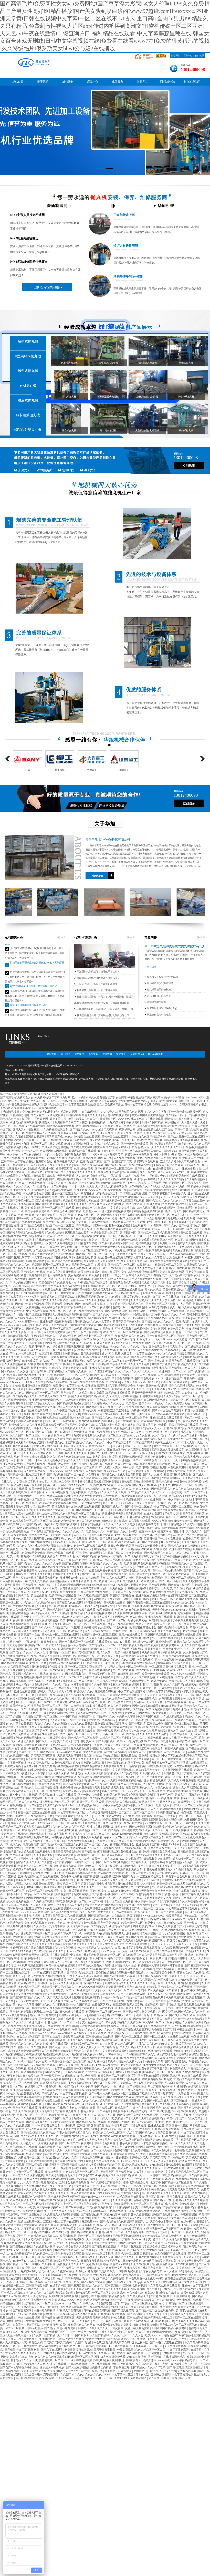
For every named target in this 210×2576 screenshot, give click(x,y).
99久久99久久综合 (183, 1602)
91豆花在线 (20, 2299)
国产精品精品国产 (79, 1744)
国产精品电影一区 (179, 1310)
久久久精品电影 (86, 2018)
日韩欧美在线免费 (45, 1175)
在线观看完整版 (173, 1325)
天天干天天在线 (170, 1197)
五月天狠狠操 (37, 1773)
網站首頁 (18, 81)
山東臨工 (164, 770)
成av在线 (185, 1730)
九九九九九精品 (39, 1581)
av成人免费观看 (153, 1513)
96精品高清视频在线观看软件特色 (157, 1125)
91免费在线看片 (151, 1652)
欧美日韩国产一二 (155, 1538)
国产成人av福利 (189, 1833)
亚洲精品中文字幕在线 (47, 1406)
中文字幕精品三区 (187, 1591)
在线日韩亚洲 (182, 1798)
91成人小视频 (85, 2086)
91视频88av (109, 1421)
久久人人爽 (109, 1780)
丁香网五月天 (159, 2068)
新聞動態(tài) (167, 81)
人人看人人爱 (94, 1638)
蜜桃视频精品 (157, 2118)
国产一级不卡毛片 (170, 1581)
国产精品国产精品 (131, 1545)
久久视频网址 (26, 1204)
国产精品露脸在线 (176, 2061)
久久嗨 (115, 1869)
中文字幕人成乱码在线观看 (35, 2242)
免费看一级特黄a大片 (92, 1517)
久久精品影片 (52, 1378)
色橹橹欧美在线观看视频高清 (138, 1663)
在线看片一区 (12, 1830)
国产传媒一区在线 (73, 1961)
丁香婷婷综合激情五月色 (179, 1702)
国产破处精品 (126, 2363)
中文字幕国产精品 (105, 1147)
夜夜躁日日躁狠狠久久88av (86, 1983)
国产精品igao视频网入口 (136, 1567)
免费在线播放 (119, 1520)
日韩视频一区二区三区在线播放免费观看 (48, 1140)
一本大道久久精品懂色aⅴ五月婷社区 (65, 1645)
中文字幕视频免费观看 (29, 1993)
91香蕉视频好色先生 (130, 1780)
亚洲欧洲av (36, 2022)
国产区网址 (14, 1688)
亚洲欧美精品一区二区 (33, 1698)
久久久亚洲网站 (96, 1300)
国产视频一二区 (187, 1737)
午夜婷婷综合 (140, 2178)
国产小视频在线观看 (180, 1207)
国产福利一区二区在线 (139, 1506)
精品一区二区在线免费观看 (47, 1143)
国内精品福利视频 (189, 1865)
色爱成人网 (30, 1766)
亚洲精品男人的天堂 (188, 1321)
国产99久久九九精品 (100, 1947)
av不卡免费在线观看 (189, 2299)
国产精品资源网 (22, 2310)
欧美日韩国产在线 (169, 1812)
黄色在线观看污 (59, 2043)
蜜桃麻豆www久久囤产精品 (74, 2004)
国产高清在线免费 (86, 1239)
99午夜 (195, 2093)
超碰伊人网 (199, 1876)
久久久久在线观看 (24, 2111)
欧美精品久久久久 (134, 2274)
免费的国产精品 (130, 2193)
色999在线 (133, 2250)
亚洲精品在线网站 (21, 2089)
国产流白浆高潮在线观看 (20, 1513)
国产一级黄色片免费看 (84, 2331)
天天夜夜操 (111, 1129)
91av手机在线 (142, 2171)
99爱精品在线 (82, 1257)
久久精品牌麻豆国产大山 (133, 2221)
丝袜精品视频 (148, 1631)
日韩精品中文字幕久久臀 (111, 1364)
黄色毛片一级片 (194, 1417)
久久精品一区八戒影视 (112, 2353)
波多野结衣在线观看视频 (89, 1165)
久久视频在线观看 (140, 1520)
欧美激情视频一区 (71, 1780)
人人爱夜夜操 (63, 1438)
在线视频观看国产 (138, 1680)
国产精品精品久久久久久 (159, 1552)
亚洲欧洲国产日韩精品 (77, 1289)
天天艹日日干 (65, 2335)
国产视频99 (153, 2289)
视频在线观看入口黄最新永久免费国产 (115, 2154)
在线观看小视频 (57, 1737)
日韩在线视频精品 (18, 1335)
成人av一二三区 (162, 1229)
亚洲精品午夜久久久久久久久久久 (89, 1833)
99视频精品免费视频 (33, 1552)
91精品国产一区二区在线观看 (22, 1431)
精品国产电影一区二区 (120, 2015)
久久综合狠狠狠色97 (197, 1524)
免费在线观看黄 (93, 1752)
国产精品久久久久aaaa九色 (86, 1129)
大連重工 (132, 770)
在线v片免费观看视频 (36, 1688)
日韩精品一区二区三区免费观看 (185, 2303)
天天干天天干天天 (161, 1944)
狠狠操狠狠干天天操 (66, 1161)
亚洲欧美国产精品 (124, 1876)
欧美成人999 (106, 1606)
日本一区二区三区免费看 (118, 1901)
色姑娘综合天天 (84, 1168)
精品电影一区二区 (132, 1922)
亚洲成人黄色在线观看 (74, 1798)
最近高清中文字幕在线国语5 (175, 2218)
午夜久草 (199, 1937)
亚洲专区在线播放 (147, 1595)
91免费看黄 (135, 2260)
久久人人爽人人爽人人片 (85, 2047)
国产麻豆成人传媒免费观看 (168, 1449)
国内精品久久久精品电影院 (122, 1773)
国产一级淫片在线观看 (165, 1638)
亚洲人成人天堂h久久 (130, 2161)
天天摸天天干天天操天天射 (34, 1638)
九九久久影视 (142, 1435)
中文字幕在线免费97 (193, 1200)
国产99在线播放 (145, 1378)
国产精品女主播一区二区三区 (64, 2203)
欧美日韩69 (185, 2136)
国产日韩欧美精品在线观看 (170, 2175)
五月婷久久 (84, 2132)
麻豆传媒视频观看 (18, 2065)
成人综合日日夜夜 (130, 1474)
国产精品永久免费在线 (74, 1268)
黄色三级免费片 (45, 1858)
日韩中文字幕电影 (151, 1396)
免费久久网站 (144, 1623)
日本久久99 (159, 1339)
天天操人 (173, 1780)
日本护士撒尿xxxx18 (114, 1762)
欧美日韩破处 (70, 1353)
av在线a (107, 1997)
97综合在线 (109, 2299)
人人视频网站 (15, 1670)
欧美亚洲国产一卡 (100, 1446)
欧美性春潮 (25, 2079)
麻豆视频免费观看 (116, 1310)
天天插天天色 (154, 1702)
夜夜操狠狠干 (106, 1150)
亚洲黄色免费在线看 (75, 1367)
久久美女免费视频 (132, 1552)
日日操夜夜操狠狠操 (145, 2324)
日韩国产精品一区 (69, 1648)
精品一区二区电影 (156, 1495)
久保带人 (156, 1150)
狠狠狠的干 (151, 1833)
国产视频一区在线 (197, 1438)
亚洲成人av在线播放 (52, 2367)
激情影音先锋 (52, 2072)
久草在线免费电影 (151, 2271)
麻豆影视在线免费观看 (55, 1954)
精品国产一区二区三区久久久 (172, 1623)
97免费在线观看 (86, 1609)
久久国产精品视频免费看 (93, 1591)
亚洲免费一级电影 (61, 1535)
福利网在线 (67, 1880)
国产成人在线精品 (108, 1399)
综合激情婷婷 (136, 1385)
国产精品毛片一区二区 (122, 1264)
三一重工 (68, 770)
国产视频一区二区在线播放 (162, 1303)
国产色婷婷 (7, 1880)
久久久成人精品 (138, 1346)
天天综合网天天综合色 (14, 1840)
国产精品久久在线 (24, 1780)
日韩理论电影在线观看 (83, 1150)
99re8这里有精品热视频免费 (160, 2260)
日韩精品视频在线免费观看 (138, 1481)
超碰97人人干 (181, 1787)
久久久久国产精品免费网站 (180, 1684)
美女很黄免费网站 (154, 2065)
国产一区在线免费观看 (132, 1993)
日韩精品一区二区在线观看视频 (26, 1474)
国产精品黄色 (110, 2047)
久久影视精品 (189, 1638)
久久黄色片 (138, 1431)
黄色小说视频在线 (197, 1147)
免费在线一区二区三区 (64, 1310)
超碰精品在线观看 (107, 1193)
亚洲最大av (192, 1670)
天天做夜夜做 (200, 1798)
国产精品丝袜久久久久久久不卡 (155, 1855)
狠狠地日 (179, 1531)
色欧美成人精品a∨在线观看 (116, 1179)
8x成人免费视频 (38, 1769)
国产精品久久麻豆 (24, 1268)
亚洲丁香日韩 (155, 2338)
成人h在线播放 (48, 2346)
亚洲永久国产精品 (152, 1122)
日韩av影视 (119, 1182)
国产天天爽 (125, 1161)
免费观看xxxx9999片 (91, 1310)
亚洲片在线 (94, 1826)
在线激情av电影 (46, 1239)
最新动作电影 (31, 1844)
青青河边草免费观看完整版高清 (92, 2057)
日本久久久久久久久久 (43, 1517)
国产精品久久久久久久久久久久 (86, 1442)
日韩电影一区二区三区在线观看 (61, 1634)
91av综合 (113, 1890)
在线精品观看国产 (26, 1627)
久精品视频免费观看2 (100, 2207)
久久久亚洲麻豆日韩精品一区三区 (47, 1424)
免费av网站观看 (133, 1823)
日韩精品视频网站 (74, 2072)
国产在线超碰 (147, 1677)
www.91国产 (65, 2033)
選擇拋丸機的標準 (156, 1002)
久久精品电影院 (14, 1403)
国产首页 (18, 1577)
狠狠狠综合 (51, 2314)
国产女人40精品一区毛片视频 (117, 1414)
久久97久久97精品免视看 (146, 1737)
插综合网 (107, 2072)
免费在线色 (29, 1111)
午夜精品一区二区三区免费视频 (19, 2082)
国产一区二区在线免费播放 (112, 1862)
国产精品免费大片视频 (126, 2168)
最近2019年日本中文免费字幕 (180, 2282)
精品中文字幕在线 (156, 1922)
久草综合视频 (177, 1453)
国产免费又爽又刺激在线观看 (57, 2018)
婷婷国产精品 (174, 1360)
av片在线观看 (180, 1801)
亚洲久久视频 (199, 1282)
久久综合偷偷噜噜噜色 (95, 1520)
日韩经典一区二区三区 (21, 2257)
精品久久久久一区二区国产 (109, 2132)
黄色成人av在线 (119, 2264)
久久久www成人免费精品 (187, 2018)
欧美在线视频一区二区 (131, 1776)
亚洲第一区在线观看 (155, 2186)
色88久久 (16, 1844)
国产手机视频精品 (194, 1513)
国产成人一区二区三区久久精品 (71, 2321)
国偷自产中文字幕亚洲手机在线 (19, 2367)
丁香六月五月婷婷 (125, 1254)
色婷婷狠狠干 (122, 2150)
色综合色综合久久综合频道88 (182, 1140)
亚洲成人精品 (13, 1766)
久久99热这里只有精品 (123, 1250)
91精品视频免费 (77, 1318)
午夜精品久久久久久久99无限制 (32, 1229)
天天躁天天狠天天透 (62, 2121)
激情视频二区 (110, 1851)
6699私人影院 (120, 1342)
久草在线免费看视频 (48, 1784)
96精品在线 (85, 1392)
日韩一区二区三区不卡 (191, 1816)
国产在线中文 (91, 2203)
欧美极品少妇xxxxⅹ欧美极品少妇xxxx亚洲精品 (89, 2225)
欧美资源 (132, 1403)
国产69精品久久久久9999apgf (124, 2282)
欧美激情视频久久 (47, 1268)
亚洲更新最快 (113, 2285)
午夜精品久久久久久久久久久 (51, 2193)
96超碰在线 (169, 2299)
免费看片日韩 (42, 1929)
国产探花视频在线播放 (29, 1677)
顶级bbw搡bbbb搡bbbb (135, 2164)
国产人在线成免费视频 (32, 2218)
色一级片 (99, 1816)
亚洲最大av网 (168, 1243)
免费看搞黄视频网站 (88, 2189)
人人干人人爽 (94, 2139)
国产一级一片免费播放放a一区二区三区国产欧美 (118, 2093)
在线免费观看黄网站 (131, 1495)
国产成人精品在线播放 (50, 2100)
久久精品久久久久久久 (136, 2331)
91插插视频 (156, 1752)
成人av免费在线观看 (27, 2050)
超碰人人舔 (107, 2257)
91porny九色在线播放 (72, 2097)
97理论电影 (176, 1819)
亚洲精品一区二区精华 (84, 1467)
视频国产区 (107, 2171)
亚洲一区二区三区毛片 (66, 1193)
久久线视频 (195, 2210)
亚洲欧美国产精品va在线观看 (169, 2328)
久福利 (86, 1246)
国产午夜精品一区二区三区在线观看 (149, 1602)
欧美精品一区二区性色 (85, 2043)
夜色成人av (31, 2178)
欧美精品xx (76, 1606)
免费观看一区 (8, 1495)
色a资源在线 (75, 1631)
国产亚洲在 (155, 2356)
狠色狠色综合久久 (157, 1431)
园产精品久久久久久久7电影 (148, 2367)
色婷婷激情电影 (193, 1300)
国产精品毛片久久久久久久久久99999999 (176, 1488)
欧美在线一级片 (96, 1531)
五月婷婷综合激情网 (48, 1200)
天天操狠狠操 (47, 1869)
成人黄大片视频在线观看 (102, 1456)
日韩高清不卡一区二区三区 (61, 2022)
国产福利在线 (168, 2004)
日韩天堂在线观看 (178, 1940)
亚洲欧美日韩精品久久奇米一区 (131, 1389)
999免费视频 (122, 1606)
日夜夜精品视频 (10, 1225)
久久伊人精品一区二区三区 (180, 1396)
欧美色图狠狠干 (196, 1997)
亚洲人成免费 (105, 1133)
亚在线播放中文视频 (191, 1954)
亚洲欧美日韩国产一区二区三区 (68, 1623)
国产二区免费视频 (112, 1712)
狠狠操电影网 (63, 1257)
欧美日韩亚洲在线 (136, 2040)
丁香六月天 (115, 1175)
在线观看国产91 (34, 2086)
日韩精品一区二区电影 (131, 1720)
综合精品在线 (91, 1791)
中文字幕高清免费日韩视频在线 (106, 2079)
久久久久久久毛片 (139, 1364)
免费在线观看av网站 (177, 1691)
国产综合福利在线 (92, 2371)
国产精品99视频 (58, 1606)
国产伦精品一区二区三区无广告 (79, 1734)
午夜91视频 (137, 1531)
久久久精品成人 (96, 1449)
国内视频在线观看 (116, 1165)
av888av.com (177, 1609)
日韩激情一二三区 (177, 2125)
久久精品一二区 (44, 2253)
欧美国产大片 (13, 2139)
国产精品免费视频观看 (15, 1663)
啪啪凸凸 (165, 1535)
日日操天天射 (9, 1645)
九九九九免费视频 (134, 1175)
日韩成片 (29, 1848)
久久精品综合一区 (155, 2008)
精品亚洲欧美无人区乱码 (128, 2004)
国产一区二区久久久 (96, 1844)
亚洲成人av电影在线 (46, 2011)
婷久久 (170, 1293)
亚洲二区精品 (34, 2164)
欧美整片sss (90, 1211)
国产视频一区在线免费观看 (139, 2011)
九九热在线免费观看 (113, 2356)
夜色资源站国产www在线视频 (52, 2029)
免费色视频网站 (96, 2338)
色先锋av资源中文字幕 (189, 1979)
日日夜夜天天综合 (33, 1382)
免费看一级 (104, 2324)
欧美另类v (36, 2104)
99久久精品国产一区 (80, 1485)
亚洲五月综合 (123, 1485)
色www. (82, 1947)
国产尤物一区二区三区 (195, 2353)
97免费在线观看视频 (26, 1481)
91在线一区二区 (91, 1574)
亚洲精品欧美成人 (194, 1808)
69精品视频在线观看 (194, 1460)
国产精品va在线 (168, 1246)
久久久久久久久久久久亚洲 (167, 1147)
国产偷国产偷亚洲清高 (163, 1937)
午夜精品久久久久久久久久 (81, 2100)
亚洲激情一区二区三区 (173, 1371)
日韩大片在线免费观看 (18, 1926)
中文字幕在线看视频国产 (67, 1584)
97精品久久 (27, 1602)
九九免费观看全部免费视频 (185, 1634)
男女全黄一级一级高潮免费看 (41, 2374)
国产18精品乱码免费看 (125, 1969)
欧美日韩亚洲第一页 (159, 1221)
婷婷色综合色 (96, 2015)
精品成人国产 (147, 1801)
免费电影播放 (95, 1527)
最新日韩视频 (37, 1346)
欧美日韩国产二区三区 (61, 1236)
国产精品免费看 (46, 1549)
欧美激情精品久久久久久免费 (100, 1197)
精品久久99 (101, 1940)
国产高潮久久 (13, 2203)
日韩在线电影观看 (169, 1392)
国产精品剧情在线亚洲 (61, 1609)
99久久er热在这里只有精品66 (167, 1727)
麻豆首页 (31, 1759)
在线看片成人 (189, 2111)
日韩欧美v (121, 1826)
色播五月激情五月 (18, 1655)
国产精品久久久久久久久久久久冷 (79, 1759)
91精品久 (136, 2186)
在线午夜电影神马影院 (102, 1883)
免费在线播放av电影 (172, 1271)
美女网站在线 (168, 1851)
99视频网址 (43, 1357)
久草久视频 (26, 2356)
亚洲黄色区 (29, 1385)
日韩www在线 (74, 1951)
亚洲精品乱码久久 (170, 2089)
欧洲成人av (163, 1805)
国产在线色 (135, 1189)
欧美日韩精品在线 (120, 1709)
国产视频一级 (102, 1702)
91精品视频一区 (196, 1414)
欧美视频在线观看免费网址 (42, 1577)
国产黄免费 (155, 2267)
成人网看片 (107, 2100)
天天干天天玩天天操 (12, 1342)
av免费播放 (111, 2239)
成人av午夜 (156, 2278)
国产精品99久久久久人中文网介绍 (189, 1367)
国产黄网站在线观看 (25, 2107)
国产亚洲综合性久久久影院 (134, 1570)
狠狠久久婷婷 (189, 1296)
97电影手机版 (140, 2033)
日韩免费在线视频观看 (135, 1819)
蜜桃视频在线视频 (18, 1207)
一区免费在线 (166, 1979)
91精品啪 (103, 1410)
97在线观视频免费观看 (34, 1720)
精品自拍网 (69, 1200)
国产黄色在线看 (51, 2036)
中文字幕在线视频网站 (132, 1691)
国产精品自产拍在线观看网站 (188, 1175)
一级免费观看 (125, 2349)
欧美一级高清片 (33, 1485)
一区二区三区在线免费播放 (127, 1289)
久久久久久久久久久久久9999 (93, 2374)
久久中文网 (41, 2061)
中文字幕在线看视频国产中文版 (186, 1254)
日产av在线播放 (87, 2353)
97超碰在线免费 (93, 1584)
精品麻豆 (34, 1129)
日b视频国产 (52, 2164)
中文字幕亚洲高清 (178, 2349)
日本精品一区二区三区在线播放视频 (35, 1812)
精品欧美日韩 (151, 1961)
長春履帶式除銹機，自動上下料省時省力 (98, 990)
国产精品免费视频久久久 (113, 1325)
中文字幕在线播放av (49, 2207)
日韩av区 (173, 1730)
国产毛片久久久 (133, 1897)
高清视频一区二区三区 (93, 1830)
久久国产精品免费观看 (81, 2040)
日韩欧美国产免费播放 (74, 1431)
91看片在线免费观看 (67, 2250)
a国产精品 (70, 2086)
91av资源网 (155, 1225)
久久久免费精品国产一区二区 (28, 1609)
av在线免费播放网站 (148, 2210)
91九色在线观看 (104, 1485)
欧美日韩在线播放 (82, 1659)
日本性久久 (48, 2353)
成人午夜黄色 (87, 1933)
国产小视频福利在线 (81, 1424)
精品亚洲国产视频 (118, 1300)
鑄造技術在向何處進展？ (160, 1014)
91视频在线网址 (186, 2029)
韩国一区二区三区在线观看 (66, 1328)
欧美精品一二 (120, 2118)
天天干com (151, 1371)
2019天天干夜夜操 (68, 2065)
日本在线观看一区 (137, 2278)
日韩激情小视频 (130, 1890)
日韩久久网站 (177, 1385)
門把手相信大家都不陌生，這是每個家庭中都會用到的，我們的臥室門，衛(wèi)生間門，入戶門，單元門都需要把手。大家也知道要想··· (35, 982)
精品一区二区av (14, 1197)
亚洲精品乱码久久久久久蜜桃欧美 (38, 2306)
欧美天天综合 (190, 2225)
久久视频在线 (110, 1552)
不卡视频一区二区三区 (21, 1695)
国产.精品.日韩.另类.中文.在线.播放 (129, 1830)
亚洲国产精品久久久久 (32, 1246)
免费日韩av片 (145, 1264)
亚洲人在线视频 (17, 1350)
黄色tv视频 (89, 1922)
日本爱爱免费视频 (155, 1218)
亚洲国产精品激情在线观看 (62, 1382)
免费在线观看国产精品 (181, 2043)
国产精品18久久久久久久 (15, 1264)
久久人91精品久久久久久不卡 (138, 2047)
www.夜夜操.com (162, 1520)
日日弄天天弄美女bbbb (127, 1321)
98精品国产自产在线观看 (168, 1165)
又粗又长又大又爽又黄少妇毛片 (157, 1865)
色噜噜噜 (179, 2150)
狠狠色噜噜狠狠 (148, 1851)
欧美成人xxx (60, 1414)
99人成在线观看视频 (30, 2314)
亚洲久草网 (82, 1143)
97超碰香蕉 (186, 2271)
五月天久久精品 (161, 2018)
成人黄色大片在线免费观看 (147, 1118)
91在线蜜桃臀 (39, 1286)
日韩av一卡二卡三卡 (192, 1872)
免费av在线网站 (169, 1595)
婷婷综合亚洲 (68, 1335)
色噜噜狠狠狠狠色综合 (143, 1627)
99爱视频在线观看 (40, 1542)
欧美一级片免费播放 (116, 1584)
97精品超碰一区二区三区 (133, 1236)
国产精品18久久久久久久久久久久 (147, 2314)
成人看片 (154, 2378)
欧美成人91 (158, 1567)
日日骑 (139, 1919)
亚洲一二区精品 (136, 1182)
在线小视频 (41, 1659)
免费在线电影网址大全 (62, 1712)
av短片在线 (170, 2107)
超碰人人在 (91, 1606)
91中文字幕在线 (148, 1535)
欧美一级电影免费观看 (65, 1588)
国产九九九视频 (153, 1474)
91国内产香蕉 (81, 2150)
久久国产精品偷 (82, 2342)
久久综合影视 (13, 1193)
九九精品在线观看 (116, 1186)
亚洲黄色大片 (18, 1189)
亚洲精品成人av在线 (124, 1965)
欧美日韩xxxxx (14, 2178)
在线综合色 (195, 2054)
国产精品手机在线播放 (126, 2235)
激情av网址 (130, 1805)
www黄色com (21, 1286)
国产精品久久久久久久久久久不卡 (168, 1744)
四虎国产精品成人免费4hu (39, 1524)
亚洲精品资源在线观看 (24, 1122)
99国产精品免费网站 (160, 2086)
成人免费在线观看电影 (37, 1851)
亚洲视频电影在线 (74, 2089)
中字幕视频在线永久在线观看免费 (102, 1766)
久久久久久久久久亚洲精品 (69, 1826)
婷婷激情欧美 (30, 2274)
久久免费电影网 (14, 1897)
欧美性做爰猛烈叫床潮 (195, 2292)
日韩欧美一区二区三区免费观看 (72, 1990)
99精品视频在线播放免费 (152, 1207)
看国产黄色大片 (138, 1574)
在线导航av (66, 2314)
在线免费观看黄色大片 (167, 1168)
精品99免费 (113, 1143)
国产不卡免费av (75, 1471)
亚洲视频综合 (84, 1236)
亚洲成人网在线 (180, 1830)
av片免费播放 (26, 2100)
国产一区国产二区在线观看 (75, 2143)
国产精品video (53, 2154)
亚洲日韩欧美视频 (190, 1246)
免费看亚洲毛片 (59, 2331)
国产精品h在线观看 (83, 2232)
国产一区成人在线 (102, 2150)
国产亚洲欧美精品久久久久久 (28, 1997)
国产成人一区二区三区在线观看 (190, 1805)
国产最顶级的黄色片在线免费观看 (138, 2114)
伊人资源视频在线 (18, 1492)
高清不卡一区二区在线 (138, 1446)
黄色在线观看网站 (97, 2264)
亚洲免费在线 (129, 1755)
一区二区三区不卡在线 (47, 1616)
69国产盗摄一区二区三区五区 (96, 1335)
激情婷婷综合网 (22, 1937)
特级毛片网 (134, 2079)
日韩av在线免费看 (138, 1517)
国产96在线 (11, 1221)
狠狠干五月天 (64, 1168)
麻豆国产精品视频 (156, 1634)
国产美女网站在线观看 (121, 2097)
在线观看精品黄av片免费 (127, 1538)
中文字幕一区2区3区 (180, 1499)
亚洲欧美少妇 (158, 1819)
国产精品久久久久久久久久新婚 (29, 2043)
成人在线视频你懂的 (137, 1638)
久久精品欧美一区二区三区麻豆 (29, 1520)
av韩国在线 (84, 1417)
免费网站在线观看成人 (102, 1720)
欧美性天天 (67, 1214)
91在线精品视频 (96, 1577)
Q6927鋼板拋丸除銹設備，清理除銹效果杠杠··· (34, 991)
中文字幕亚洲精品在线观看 (64, 1286)
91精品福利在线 (200, 1830)
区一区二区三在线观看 (97, 1307)
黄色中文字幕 (50, 1880)
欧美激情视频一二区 (114, 1791)
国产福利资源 (15, 1232)
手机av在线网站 (94, 1904)
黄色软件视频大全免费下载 (182, 1862)
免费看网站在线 (111, 1759)
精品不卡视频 (39, 1367)
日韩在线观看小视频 (114, 1271)
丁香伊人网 (164, 1801)
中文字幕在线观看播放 (195, 2132)
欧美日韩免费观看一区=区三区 (183, 2274)
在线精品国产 (30, 1830)
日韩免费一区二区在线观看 (156, 1688)
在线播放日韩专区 (129, 1673)
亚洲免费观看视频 (33, 1157)
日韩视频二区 (186, 1389)
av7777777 (179, 1442)
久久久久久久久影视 (48, 1944)
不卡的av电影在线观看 (133, 1214)
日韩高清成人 (84, 1225)
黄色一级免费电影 (195, 2193)
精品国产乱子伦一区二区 (20, 1200)
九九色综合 (70, 1399)
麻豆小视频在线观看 (86, 1463)
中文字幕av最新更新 (162, 2093)
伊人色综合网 (176, 2157)
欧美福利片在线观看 (27, 1880)
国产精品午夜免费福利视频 (58, 1567)
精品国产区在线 (66, 2353)
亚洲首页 (108, 1826)
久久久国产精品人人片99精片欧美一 (79, 1858)
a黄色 (24, 1773)
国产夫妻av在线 (139, 1727)
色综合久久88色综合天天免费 (133, 1609)
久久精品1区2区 (125, 2043)
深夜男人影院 (133, 1257)
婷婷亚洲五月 (58, 1730)
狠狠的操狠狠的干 (137, 1958)
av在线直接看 (8, 2271)
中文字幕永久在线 (43, 1257)
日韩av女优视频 (194, 1410)
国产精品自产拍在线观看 (15, 1118)
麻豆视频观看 (60, 1492)
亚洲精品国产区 (137, 1752)
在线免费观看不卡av (174, 2210)
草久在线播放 (29, 1559)
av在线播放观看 (9, 1912)
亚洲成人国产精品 (39, 2068)
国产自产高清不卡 (92, 1478)
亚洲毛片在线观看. (179, 1574)
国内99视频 (157, 1143)
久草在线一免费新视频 (50, 1695)
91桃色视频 (69, 2125)
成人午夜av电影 (130, 1730)
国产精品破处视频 (92, 2214)
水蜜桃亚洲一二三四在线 (188, 2121)
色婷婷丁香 (87, 2296)
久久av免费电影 (78, 2363)
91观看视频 (149, 1510)
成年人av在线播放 (162, 2150)
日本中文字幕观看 (76, 1929)
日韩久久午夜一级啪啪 (129, 1133)
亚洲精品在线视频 (155, 1780)
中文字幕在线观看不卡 (121, 1442)
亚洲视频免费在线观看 (57, 1332)
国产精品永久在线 (117, 1801)
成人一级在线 (148, 1172)
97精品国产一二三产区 (32, 1495)
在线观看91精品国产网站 (150, 1940)
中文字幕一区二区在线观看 (27, 2171)
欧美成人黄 (152, 2292)
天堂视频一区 (108, 1118)
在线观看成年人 (199, 2239)
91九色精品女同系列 (22, 1784)
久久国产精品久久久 (142, 1872)
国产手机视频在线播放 (175, 1556)
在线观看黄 (139, 1225)
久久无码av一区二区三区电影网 (127, 1990)
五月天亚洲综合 (120, 1410)
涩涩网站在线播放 (57, 1157)
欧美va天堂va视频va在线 (133, 1246)
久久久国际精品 (146, 1979)
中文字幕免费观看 (189, 1161)
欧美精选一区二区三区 (21, 1549)
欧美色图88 (46, 1282)
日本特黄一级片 (183, 1229)
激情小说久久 (173, 1211)
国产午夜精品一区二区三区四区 (123, 2139)
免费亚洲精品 (181, 1709)
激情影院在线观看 (74, 2036)
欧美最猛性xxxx (40, 1492)
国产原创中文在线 (68, 2371)
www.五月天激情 (177, 1339)
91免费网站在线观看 (186, 2086)
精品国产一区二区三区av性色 (104, 2011)
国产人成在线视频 (77, 2367)
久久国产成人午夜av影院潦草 (58, 2132)
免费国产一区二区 (21, 1478)
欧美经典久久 (18, 1705)
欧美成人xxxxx (154, 2335)
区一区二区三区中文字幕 (59, 1293)
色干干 (153, 1246)
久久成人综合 (54, 1232)
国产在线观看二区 (175, 1752)
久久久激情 (138, 1744)
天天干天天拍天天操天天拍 (102, 2242)
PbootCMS (43, 1036)
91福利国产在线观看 (96, 1784)
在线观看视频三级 (50, 1353)
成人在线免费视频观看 (195, 1307)
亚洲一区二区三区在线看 (59, 1421)
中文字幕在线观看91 (69, 1808)
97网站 (134, 1801)
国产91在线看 (63, 1364)
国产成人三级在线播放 (179, 1118)
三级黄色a (53, 1246)
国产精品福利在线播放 (98, 1876)
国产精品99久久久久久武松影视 (49, 1300)
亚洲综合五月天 (197, 1976)
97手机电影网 (189, 1406)
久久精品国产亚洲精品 (43, 2033)
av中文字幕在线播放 (59, 1499)
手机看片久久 (90, 2008)
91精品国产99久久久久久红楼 (33, 1574)
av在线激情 (175, 1538)
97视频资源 (161, 1549)
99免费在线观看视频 (87, 1506)
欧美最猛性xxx (108, 1460)
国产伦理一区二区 (12, 2086)
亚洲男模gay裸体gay (72, 1577)
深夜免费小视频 (194, 1378)
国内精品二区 (105, 2107)
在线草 (61, 2107)
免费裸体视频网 (141, 1410)
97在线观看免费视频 (40, 1364)
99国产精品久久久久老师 (190, 2011)
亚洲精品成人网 (171, 2075)
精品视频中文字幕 (149, 1965)
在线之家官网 (151, 1556)
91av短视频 (83, 1385)
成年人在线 (25, 2193)
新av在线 (58, 2278)
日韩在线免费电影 (147, 2257)
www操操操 (7, 2104)
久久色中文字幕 (153, 1257)
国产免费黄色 (134, 1204)
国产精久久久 (147, 2132)
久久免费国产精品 (156, 1318)
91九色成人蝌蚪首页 (80, 1993)
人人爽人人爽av (114, 1666)
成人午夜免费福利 (18, 1734)
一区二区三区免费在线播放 (108, 2292)
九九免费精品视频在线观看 (191, 2154)
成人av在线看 (122, 1641)
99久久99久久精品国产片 (54, 1627)
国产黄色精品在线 (162, 1887)
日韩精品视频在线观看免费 (110, 1229)
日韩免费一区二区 (169, 1840)
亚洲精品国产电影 (39, 2232)
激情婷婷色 (185, 1143)
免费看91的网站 (64, 1816)
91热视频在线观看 (90, 1503)
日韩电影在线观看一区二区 (71, 1901)
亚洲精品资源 (112, 1848)
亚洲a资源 (86, 1342)
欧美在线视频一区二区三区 (34, 2221)
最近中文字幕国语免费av (119, 1769)
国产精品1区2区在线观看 (91, 2121)
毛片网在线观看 (14, 1990)
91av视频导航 (165, 1677)
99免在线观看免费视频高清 (192, 1659)
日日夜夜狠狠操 (14, 1919)
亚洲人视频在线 (100, 1869)
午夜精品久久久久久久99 (170, 1314)
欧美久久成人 (62, 1741)
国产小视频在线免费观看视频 (110, 1727)
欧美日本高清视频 (11, 2321)
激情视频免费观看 (131, 1869)
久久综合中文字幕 (78, 1926)
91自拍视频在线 (194, 1357)
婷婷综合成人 (162, 1442)
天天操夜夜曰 (94, 2239)
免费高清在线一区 (119, 2033)
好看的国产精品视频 (50, 1371)
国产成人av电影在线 (146, 1197)
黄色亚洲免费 (128, 1350)
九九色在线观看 (67, 1794)
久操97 (14, 1698)
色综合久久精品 (187, 1243)
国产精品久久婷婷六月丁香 (102, 2228)
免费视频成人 (73, 1670)
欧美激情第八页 (196, 2150)
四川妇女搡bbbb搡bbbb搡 (59, 1805)
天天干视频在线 (174, 2250)
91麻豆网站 (147, 1969)
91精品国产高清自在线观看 (190, 2079)
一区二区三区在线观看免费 (84, 1979)
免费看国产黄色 (20, 1623)
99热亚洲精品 (188, 1780)
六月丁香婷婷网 (116, 1303)
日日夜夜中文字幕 (86, 1880)
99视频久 (60, 1709)
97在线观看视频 (156, 1720)
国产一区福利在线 (190, 1225)
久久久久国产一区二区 (58, 2118)
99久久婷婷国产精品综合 (106, 2182)
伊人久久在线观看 (100, 2168)
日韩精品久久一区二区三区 (187, 1563)
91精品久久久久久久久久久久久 (123, 1371)
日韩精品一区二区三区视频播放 (53, 2168)
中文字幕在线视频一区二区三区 (173, 1506)
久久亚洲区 (175, 1712)
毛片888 (110, 2175)
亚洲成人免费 (156, 2125)
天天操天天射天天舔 (180, 1133)
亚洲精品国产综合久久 (45, 1335)
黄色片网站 (157, 1983)
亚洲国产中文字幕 (148, 1542)
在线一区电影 (173, 1776)
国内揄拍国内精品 (101, 2367)
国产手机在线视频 (175, 2253)
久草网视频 (166, 1698)
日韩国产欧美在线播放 (71, 2338)
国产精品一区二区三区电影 (23, 2264)
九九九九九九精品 (169, 1631)
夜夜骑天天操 (200, 1655)
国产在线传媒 (175, 2196)
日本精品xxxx (159, 2015)
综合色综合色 (105, 2018)
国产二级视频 (13, 1716)
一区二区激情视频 (129, 1748)
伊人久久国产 (181, 1435)
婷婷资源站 (150, 2360)
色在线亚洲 (70, 2274)
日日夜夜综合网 (46, 2257)
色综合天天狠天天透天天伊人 (51, 1937)
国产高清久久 (82, 1535)
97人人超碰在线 (121, 1808)
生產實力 (117, 81)
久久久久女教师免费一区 (166, 1300)
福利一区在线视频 (120, 1225)
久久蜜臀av (48, 1862)
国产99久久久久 (46, 2004)
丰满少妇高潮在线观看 (105, 1232)
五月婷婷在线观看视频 (39, 1947)
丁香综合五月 (31, 1641)
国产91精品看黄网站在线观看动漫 (158, 1350)
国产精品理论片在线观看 (173, 1627)
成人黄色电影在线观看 (63, 1769)
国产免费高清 (9, 2356)
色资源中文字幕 (152, 1296)
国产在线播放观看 (119, 1392)
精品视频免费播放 (97, 2089)
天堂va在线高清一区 (19, 2335)
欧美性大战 (35, 2342)
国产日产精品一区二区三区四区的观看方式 (138, 2303)
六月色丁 (132, 2132)
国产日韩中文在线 (167, 1872)
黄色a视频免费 (173, 1570)
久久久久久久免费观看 (135, 1261)
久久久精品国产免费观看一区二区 (54, 1510)
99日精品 (36, 1325)
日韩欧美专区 (63, 2253)
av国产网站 (95, 1901)
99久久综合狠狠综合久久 (40, 1808)
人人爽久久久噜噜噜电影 (59, 1243)
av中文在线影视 (26, 1527)
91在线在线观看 (192, 2075)
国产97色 (6, 1286)
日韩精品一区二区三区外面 (83, 2356)
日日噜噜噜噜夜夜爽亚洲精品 (149, 1367)
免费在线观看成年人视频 (125, 1282)
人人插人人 (100, 1990)
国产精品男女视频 (32, 1225)
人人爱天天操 (184, 1986)
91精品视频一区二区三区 (108, 1549)
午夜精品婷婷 (9, 2242)
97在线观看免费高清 (96, 2306)
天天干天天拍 (153, 1648)
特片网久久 (62, 1467)
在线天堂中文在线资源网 (75, 1897)
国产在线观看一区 (16, 2235)
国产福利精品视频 (121, 1559)
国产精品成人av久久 (58, 2139)
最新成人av (99, 2210)
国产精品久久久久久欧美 (123, 1688)
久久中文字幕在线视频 (47, 2089)
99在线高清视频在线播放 (97, 1908)
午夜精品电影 (94, 1602)
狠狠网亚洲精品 (75, 1346)
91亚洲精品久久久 (151, 1773)
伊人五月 (175, 1307)
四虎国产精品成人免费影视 (133, 2029)
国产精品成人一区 (162, 1239)
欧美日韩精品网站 (111, 2274)
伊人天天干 (65, 1463)
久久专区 (74, 1414)
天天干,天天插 (66, 1175)
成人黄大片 (156, 2242)
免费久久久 (131, 1712)
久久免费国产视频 (42, 1901)
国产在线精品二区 (30, 1645)
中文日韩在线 (78, 1954)
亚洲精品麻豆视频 (30, 1567)
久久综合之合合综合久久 (65, 1520)
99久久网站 (136, 1325)
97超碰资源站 (34, 2154)
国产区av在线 (117, 2260)
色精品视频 (56, 1666)
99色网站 (36, 1378)
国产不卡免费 (136, 1762)
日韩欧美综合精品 (185, 1616)
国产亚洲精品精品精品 (185, 2146)
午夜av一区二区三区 (116, 1837)
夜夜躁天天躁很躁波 (122, 1595)
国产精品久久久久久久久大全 (28, 1652)
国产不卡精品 (70, 2260)
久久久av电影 (123, 1463)
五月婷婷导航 (26, 1214)
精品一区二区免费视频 (43, 2015)
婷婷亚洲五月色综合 (162, 1591)
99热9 (161, 1915)
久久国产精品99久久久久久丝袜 (109, 2335)
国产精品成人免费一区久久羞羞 (84, 1371)
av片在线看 (107, 2043)
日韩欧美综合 (29, 2018)
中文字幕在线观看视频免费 (16, 1659)
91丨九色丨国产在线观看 (191, 1844)
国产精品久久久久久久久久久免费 (51, 1165)
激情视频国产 (63, 1894)
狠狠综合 (24, 2047)
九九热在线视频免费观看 (54, 1570)
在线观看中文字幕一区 (186, 2306)
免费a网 (12, 1752)
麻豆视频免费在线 (66, 2161)
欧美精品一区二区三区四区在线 (162, 2072)
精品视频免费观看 (11, 1848)
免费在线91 (81, 1140)
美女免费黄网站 (78, 1275)
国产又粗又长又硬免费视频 (47, 1115)
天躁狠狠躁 (134, 1915)
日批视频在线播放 (187, 1969)
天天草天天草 (138, 2118)
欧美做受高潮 (68, 1591)
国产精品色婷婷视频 (33, 1271)
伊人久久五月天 (63, 2210)
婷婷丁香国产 (171, 1278)
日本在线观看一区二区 (42, 1350)
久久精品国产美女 (147, 1769)
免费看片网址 (82, 1894)
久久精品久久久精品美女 (191, 2321)
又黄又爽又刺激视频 (46, 1446)
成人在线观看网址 (88, 1712)
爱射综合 (154, 1588)
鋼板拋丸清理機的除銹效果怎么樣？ (29, 1010)
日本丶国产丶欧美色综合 (168, 1912)
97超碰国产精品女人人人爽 (29, 2363)
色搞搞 (80, 1488)
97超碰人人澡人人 (102, 1616)
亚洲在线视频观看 (82, 2360)
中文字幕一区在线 (16, 1762)
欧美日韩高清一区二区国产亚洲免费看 (175, 1599)
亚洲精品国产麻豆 (91, 1161)
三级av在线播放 (35, 1976)
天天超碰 (185, 1125)
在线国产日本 (82, 2210)
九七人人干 (25, 2182)
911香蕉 (122, 2214)
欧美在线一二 (90, 2196)
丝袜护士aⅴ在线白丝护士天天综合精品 (23, 2296)
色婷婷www (77, 1300)
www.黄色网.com (123, 1314)
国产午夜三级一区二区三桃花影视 (48, 2289)
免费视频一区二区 (29, 2157)
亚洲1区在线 (141, 1591)
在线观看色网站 (131, 1296)
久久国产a (67, 2374)
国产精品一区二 (194, 1705)
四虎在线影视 (180, 1250)
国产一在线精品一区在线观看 (77, 1641)
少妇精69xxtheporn (67, 2378)
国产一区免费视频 (108, 1730)
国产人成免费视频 (77, 1958)
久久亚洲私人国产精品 (54, 1150)
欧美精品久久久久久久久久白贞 (107, 1492)
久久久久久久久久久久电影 (119, 1524)
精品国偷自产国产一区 (122, 2121)
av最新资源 (176, 1154)
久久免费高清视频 (123, 1623)
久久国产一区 (108, 1648)
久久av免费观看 (191, 2129)
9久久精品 (63, 2146)
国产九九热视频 (77, 1389)
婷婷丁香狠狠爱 (59, 1659)
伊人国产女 (105, 1872)
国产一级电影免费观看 (135, 1143)
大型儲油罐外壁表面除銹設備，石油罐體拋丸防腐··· (104, 1003)
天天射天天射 (13, 1584)
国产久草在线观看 (52, 2349)
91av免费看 (6, 1581)
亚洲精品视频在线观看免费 (131, 1328)
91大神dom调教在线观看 (30, 1442)
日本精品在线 (31, 2075)
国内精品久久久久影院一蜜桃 (19, 1371)
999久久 (202, 2043)
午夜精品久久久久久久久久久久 (113, 1840)
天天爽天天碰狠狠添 (69, 1755)
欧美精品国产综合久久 (186, 1919)
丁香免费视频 (145, 2136)
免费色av (135, 1293)
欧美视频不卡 (51, 1221)
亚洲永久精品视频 (154, 1293)
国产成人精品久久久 (147, 2299)
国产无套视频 (170, 1527)
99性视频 (157, 1140)
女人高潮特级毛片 (47, 1214)
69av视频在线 (124, 1912)
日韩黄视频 (117, 2328)
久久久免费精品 (73, 2054)
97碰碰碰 (164, 1563)
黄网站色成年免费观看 (45, 1734)
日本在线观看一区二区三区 (48, 2267)
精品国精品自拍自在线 (170, 2207)
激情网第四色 (152, 2139)
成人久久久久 (118, 1346)
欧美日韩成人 (58, 2299)
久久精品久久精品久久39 (43, 2235)
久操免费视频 (41, 1872)
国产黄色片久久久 (117, 1929)
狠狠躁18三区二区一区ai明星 (126, 1318)
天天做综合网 (174, 1492)
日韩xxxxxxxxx (138, 2050)
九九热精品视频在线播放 (65, 2008)
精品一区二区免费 (87, 1179)
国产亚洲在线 (179, 2100)
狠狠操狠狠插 (177, 1958)
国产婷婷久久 (23, 1303)
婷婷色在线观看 (104, 1293)
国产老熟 (169, 2029)
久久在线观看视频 (186, 2264)
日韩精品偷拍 (65, 1549)
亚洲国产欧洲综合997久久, (113, 2186)
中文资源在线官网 (177, 1908)
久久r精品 (55, 1367)
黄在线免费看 (39, 1595)
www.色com (149, 1915)
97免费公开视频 (122, 1702)
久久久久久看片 (151, 2168)
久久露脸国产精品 (19, 1666)
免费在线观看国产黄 (115, 1574)
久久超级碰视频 (164, 2057)
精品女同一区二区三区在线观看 (123, 1438)
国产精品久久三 (140, 1862)
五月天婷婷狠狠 (188, 1150)
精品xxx (110, 2157)
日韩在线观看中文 (63, 1506)
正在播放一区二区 (176, 1577)
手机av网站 (161, 1154)
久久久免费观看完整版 (120, 1577)
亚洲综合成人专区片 (157, 1919)
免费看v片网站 (182, 2033)
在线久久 (7, 1481)
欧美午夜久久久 (158, 2189)
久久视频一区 (50, 1431)
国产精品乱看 (94, 1471)
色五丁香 (155, 2182)
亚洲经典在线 (42, 1837)
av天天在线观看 (94, 1773)
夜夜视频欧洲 (65, 1350)
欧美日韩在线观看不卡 (18, 1446)
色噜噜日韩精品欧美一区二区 (124, 1961)
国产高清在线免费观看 (64, 1912)
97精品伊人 (179, 1193)
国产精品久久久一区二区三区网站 (44, 2303)
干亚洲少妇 (14, 2075)
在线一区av (20, 2260)
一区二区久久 (74, 2303)
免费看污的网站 (102, 2004)
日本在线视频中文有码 (57, 1435)
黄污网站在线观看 (187, 2310)
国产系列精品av (89, 1374)
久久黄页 (171, 1983)
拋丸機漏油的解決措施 (159, 989)
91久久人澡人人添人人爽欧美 (85, 1976)
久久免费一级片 (35, 1232)
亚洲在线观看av (158, 1346)
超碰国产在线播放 (163, 2214)
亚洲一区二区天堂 (121, 1812)
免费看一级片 (79, 1570)
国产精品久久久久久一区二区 (177, 1695)
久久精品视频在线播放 (39, 2161)
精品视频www (92, 1780)
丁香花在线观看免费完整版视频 (43, 2054)
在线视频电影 (66, 2189)
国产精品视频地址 (194, 1211)
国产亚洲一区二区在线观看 (126, 1332)
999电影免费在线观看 (157, 1189)
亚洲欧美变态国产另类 (189, 1698)
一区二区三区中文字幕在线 (112, 1887)
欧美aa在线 (193, 2356)
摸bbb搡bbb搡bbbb (46, 1417)
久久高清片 (41, 1926)
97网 (135, 1926)
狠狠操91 (164, 2146)
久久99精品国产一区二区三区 (179, 1961)
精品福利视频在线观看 (178, 1474)
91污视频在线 (142, 2129)
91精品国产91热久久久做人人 (22, 2353)
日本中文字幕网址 (24, 1239)
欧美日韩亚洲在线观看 (163, 1613)
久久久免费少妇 (140, 1300)
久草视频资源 (117, 1385)
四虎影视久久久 (127, 2082)
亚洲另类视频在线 (150, 1755)
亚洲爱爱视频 (26, 1741)
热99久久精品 (153, 1289)
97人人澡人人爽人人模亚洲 (40, 2189)
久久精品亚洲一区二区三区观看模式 (59, 1823)
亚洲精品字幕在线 (145, 1179)
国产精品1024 (53, 2282)
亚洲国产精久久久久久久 (78, 1944)
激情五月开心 (43, 2210)
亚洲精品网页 (90, 2104)
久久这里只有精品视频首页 (163, 1406)
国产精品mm (48, 1752)
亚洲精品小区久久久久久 (182, 1567)
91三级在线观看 (170, 1542)
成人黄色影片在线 (35, 1471)
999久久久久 (91, 2303)
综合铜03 (184, 1157)
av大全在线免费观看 (87, 1350)
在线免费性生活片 (109, 1172)
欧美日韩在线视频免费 (63, 1595)
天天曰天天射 (39, 1623)
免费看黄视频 (78, 1848)
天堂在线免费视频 (100, 1431)
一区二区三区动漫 (34, 2203)
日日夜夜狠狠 (49, 1641)
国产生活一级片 (59, 2047)
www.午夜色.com (111, 1951)
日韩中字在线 (114, 2054)
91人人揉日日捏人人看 (102, 2114)
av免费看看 (93, 1474)
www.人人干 (31, 1150)
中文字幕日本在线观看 (42, 1680)
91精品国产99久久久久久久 (119, 1979)
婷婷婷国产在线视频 (25, 1869)
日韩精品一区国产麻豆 (62, 1652)
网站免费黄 (77, 2242)
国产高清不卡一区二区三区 (42, 1392)
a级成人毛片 (91, 1951)
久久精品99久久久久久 (97, 1808)
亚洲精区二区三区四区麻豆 (165, 2040)
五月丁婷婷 (81, 1189)
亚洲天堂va (47, 1830)
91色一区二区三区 (80, 1727)
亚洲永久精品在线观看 (145, 1705)
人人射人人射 (63, 2150)
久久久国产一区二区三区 (25, 1435)
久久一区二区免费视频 (47, 1791)
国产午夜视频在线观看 (115, 2203)
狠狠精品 (191, 2207)
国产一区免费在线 (109, 1922)
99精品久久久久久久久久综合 (138, 1503)
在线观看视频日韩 (26, 1570)
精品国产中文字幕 (165, 1816)
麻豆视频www (90, 2221)
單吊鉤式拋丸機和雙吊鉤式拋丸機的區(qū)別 (174, 946)
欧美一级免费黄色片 (45, 2182)
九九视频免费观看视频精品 (44, 2260)
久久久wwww (55, 1471)
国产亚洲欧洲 (146, 1805)
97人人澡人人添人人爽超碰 (161, 2161)
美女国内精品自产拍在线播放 (31, 1673)
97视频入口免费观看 (69, 2310)
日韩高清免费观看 (104, 2143)
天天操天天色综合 (53, 1154)
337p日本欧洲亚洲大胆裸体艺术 (171, 1741)
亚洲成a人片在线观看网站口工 (67, 1663)
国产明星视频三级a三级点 (130, 2100)
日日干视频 (70, 1271)
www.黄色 (124, 1118)
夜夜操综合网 (127, 1129)
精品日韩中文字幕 (64, 1385)
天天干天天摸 (160, 1904)
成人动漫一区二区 (55, 1631)
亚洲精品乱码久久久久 (133, 2225)
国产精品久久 (113, 1904)
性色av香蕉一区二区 (87, 1214)
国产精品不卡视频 (58, 2218)
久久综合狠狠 (55, 1346)
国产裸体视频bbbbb (163, 1844)
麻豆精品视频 (18, 1680)
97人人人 (153, 1808)
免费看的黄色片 (83, 1435)
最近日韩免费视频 (166, 2136)
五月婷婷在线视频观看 (116, 1115)
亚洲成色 (49, 1342)
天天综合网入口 (51, 2228)
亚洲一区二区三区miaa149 (190, 1342)
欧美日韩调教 (121, 1908)
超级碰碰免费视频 (124, 2057)
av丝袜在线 (22, 2104)
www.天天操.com (10, 1382)
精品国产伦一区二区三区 (59, 1225)
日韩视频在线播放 (136, 1588)
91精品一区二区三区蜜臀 (115, 1737)
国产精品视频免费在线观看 (73, 1403)
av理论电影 (43, 1776)
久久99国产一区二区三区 (121, 1698)
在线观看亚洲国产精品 (68, 1211)
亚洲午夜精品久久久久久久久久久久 (126, 1983)
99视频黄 (99, 2360)
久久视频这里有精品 (108, 1424)
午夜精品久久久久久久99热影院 (110, 1744)
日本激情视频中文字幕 (37, 1915)
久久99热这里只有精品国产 (151, 1275)
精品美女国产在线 (100, 1538)
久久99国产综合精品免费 (152, 1976)
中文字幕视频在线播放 (187, 1890)
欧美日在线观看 (48, 1759)
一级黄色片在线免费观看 (175, 1655)
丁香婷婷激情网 (20, 1115)
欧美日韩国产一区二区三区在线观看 (53, 1207)
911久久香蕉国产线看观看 (65, 1410)
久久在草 (5, 1417)
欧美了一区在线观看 (178, 1876)
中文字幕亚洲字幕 (21, 1855)
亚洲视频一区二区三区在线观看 (138, 1460)
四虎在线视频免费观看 (83, 1325)
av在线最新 (87, 2250)
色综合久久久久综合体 (180, 1826)
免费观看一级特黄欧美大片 (133, 1972)
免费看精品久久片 (42, 1816)
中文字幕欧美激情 (37, 1310)
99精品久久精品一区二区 (128, 1997)
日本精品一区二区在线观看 (37, 1894)
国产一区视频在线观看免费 (154, 1250)
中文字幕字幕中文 (85, 2186)
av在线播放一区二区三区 (90, 1855)
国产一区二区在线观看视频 (191, 2317)
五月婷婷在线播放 (66, 1182)
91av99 (36, 2125)
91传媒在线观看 (172, 1652)
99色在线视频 (145, 1659)
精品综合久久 (21, 1165)
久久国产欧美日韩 (137, 1937)
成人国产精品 (128, 1865)
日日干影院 (58, 1872)
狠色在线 (36, 1243)
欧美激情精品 (68, 2235)
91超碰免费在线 (70, 2136)
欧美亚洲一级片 (71, 1246)
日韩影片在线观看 (155, 1133)
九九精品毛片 (108, 1748)
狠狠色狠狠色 (155, 2274)
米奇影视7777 (85, 2175)
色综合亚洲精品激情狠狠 (30, 1737)
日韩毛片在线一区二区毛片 (94, 2111)
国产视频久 (198, 1310)
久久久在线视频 (140, 2264)
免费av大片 (113, 1816)
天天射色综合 (160, 1609)
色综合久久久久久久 (119, 1488)
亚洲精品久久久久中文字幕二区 (142, 1268)
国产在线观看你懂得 (75, 1563)
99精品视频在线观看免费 (170, 1414)
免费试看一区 (54, 2086)
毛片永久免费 (155, 1776)
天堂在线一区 (39, 1599)
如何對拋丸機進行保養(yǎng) (162, 1008)
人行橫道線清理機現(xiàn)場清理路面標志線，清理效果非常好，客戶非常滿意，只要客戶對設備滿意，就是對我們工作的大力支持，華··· (34, 959)
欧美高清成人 (178, 2068)
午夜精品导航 (187, 2360)
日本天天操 (7, 1993)
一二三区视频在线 (74, 1449)
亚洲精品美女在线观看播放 (166, 1417)
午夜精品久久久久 (75, 1428)
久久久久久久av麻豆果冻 (50, 2356)
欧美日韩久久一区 (124, 1140)
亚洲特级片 (158, 2321)
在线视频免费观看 (103, 1535)
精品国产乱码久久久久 (140, 1787)
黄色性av (139, 1702)
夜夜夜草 (18, 1389)
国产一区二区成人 (155, 2036)
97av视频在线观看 (51, 1289)
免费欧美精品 (82, 2253)
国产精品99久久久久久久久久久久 (64, 1531)
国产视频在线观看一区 (110, 2040)
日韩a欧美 (168, 2178)
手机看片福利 (172, 1513)
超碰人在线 (170, 1737)
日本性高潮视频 (171, 2353)
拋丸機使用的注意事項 (159, 996)
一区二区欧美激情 (47, 1780)
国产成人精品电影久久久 (49, 1951)
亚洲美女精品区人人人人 (40, 1403)
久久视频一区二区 (18, 1300)
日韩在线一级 (44, 1983)
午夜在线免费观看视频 (103, 2363)
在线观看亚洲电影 (184, 1286)
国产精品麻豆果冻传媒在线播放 (139, 1655)
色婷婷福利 (198, 2036)
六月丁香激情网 (80, 1684)
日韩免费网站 (84, 1293)
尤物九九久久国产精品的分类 (148, 1136)
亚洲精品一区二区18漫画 (52, 1186)
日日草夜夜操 (133, 1478)
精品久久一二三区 (16, 2232)
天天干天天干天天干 (144, 1392)
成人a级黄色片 (198, 1837)
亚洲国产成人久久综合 (74, 1446)
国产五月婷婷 (141, 2018)
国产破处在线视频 (90, 1182)
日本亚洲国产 (145, 1414)
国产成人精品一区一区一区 (64, 2196)
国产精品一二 (166, 1986)
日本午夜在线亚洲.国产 (147, 2107)
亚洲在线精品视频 (25, 1691)
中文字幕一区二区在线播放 (23, 1154)
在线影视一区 (97, 2061)
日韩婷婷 (42, 2040)
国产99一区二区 (117, 1620)
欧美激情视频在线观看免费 (140, 1563)
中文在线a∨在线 (94, 2054)
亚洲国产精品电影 (37, 2285)
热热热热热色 (200, 1221)
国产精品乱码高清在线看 (30, 1318)
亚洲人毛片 (8, 1527)
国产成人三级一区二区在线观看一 (188, 1136)
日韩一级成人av (56, 1318)
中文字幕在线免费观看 (137, 1904)
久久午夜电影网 (101, 1684)
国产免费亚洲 (196, 1577)
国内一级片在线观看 (104, 2082)
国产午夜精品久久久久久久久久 (182, 2097)
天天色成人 (151, 1695)
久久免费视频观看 (16, 1364)
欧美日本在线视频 (18, 2331)
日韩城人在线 (152, 1204)
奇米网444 (7, 1833)
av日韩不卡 (8, 2282)
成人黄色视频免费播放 (180, 2203)
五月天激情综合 (173, 1648)
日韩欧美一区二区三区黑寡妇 (25, 1908)
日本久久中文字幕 (24, 2004)
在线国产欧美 (87, 1133)
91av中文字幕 (190, 1392)
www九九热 (198, 1556)
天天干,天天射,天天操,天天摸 (86, 1186)
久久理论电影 (158, 1236)
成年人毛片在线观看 (23, 1823)
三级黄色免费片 (156, 1791)
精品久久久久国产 (178, 2065)
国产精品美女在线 (74, 2228)
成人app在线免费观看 (59, 1189)
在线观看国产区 (10, 2018)
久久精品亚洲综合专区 (176, 1947)
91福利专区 (144, 1339)
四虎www (10, 1872)
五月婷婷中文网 (172, 2246)
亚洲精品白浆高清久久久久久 (83, 1115)
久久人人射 (137, 2335)
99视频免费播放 (122, 2324)
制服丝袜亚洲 (37, 1236)
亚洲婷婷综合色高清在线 (172, 2054)
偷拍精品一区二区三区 (18, 1929)
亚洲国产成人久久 (113, 1506)
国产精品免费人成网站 (188, 1456)
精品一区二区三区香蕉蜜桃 (34, 1314)
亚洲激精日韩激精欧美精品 (56, 1321)
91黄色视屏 (31, 2338)
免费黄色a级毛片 (172, 1880)
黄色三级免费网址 (148, 1157)
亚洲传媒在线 (15, 1467)
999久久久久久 (99, 2328)
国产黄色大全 (143, 1168)
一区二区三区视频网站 (24, 2346)
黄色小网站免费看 (72, 1876)
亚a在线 (99, 2175)
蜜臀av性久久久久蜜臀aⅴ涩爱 (105, 2267)
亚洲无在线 (46, 2150)
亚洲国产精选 (47, 2107)
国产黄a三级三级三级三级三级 (94, 1254)
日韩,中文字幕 (108, 2001)
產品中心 (188, 55)
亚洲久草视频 (98, 1890)
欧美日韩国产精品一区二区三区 (101, 1286)
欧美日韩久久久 (56, 1442)
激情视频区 (164, 1663)
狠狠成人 (83, 2328)
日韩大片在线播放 (68, 1342)
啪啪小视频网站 (138, 1620)
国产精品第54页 (91, 1851)
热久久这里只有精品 (153, 1730)
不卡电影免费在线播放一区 (185, 1111)
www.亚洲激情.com (155, 1499)
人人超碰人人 (52, 2214)
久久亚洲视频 (194, 1449)
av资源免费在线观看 (151, 2082)
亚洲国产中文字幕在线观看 (132, 1150)
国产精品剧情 (124, 2171)
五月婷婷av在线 (27, 2271)
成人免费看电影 (114, 1154)
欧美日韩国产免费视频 (77, 2154)
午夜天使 (187, 2228)
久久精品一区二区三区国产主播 (113, 1435)
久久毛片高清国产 (186, 1239)
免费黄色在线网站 (44, 1883)
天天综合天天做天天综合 (109, 1787)
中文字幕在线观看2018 (39, 1211)
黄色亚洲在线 (129, 1851)
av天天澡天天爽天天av (26, 1954)
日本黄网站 (96, 1154)
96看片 (11, 1545)
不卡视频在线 (198, 2125)
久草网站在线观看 (76, 2200)
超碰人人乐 (175, 1922)
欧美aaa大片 (85, 1776)
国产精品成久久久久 (187, 1887)
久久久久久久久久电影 (152, 1254)
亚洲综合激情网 (160, 2374)
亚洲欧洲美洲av (114, 1499)
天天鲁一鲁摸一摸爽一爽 (156, 1890)
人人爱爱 (186, 1303)
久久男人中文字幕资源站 (109, 1944)
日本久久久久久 (10, 2118)
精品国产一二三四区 (66, 1374)
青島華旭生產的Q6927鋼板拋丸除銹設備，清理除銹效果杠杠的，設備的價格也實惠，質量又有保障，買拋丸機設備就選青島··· (34, 1001)
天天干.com (146, 2175)
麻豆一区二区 (110, 1503)
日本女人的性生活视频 (128, 2072)
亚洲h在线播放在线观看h (64, 2296)
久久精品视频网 (196, 1179)
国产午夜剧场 (137, 1723)
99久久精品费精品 (108, 2193)
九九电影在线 (57, 1926)
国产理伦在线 (39, 2047)
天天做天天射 (191, 2257)
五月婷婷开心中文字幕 (159, 1456)
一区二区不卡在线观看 (66, 2221)
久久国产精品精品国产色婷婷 (137, 1798)
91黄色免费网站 (61, 1762)
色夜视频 (199, 2221)
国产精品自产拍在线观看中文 (64, 1261)
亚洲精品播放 (122, 2207)
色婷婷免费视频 (143, 2200)
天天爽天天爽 (158, 2157)
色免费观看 (113, 1382)
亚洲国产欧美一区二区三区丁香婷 (48, 1705)
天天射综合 (35, 1961)
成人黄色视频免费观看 (117, 1353)
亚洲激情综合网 (185, 1293)
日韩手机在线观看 (18, 1378)
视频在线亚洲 (158, 1328)
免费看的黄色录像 (187, 2178)
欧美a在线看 (118, 2317)
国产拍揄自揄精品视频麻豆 (58, 2317)
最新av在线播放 (170, 2292)
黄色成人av (129, 1424)
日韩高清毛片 (123, 2107)
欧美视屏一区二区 (135, 1360)
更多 (63, 937)
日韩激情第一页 (183, 1520)
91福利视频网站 (195, 1257)
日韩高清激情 (89, 1648)
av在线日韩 (65, 1545)
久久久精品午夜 (43, 1855)
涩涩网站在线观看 (152, 1748)
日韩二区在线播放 (74, 2207)
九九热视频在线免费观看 (67, 1314)
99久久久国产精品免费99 (22, 1374)
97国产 (171, 1421)
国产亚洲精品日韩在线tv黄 (68, 1613)
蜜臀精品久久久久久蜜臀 (98, 2068)
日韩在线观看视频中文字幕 (29, 1449)
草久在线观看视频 (47, 1620)
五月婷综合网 (15, 1887)
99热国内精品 (163, 1286)
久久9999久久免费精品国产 (130, 2378)
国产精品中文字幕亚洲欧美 (22, 2349)
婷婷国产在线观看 (67, 1524)
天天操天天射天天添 (12, 1310)
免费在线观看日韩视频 (74, 1890)
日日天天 (147, 1684)
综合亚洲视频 (18, 1769)
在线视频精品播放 (24, 1339)
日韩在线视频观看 (128, 1883)
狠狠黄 (158, 1684)
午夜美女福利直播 (195, 1880)
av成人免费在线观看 (197, 1154)
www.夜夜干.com (168, 2360)
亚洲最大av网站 (147, 2146)
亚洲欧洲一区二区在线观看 (105, 1268)
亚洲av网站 (200, 2114)
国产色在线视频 (160, 2296)
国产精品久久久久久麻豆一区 (104, 1406)
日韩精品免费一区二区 (93, 1542)
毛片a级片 (78, 2139)
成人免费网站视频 (46, 1545)
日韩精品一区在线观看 (177, 1268)
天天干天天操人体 (100, 2118)
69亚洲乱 (76, 1627)
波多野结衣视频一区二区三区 (58, 1801)
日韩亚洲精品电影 (172, 1524)
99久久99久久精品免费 (186, 1848)
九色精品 (157, 2029)
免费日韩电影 (39, 2331)
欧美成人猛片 (149, 1581)
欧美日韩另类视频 (147, 1467)
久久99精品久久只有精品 (175, 2104)
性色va (204, 2225)
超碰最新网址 (99, 1385)
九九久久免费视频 (82, 1723)
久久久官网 (54, 1271)
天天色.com (194, 1385)
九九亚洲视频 (34, 1342)
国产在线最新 (148, 1374)
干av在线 (36, 1531)
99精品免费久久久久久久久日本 (61, 2157)
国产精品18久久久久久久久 (162, 1200)
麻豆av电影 (165, 1172)
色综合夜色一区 (144, 1314)
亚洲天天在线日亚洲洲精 (43, 1591)
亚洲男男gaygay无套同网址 (45, 1399)
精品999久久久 (106, 1716)
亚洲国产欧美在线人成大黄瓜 (79, 2164)
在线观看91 (158, 1517)
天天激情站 (177, 1346)
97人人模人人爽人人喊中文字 (18, 1179)
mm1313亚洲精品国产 (169, 1378)
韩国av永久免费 (60, 1481)
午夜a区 (165, 2363)
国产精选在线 (145, 2121)
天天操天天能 (100, 1289)
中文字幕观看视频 (53, 1307)
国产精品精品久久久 (25, 1396)
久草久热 (172, 1954)
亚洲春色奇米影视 (86, 1243)
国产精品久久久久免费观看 (181, 2242)
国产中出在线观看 (140, 1229)
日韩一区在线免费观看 (115, 1136)
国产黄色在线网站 (115, 1752)
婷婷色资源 (185, 1937)
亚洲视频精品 (36, 1189)
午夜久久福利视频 (78, 2107)
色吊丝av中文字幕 (156, 1111)
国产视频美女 (109, 1214)
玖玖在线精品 (70, 1250)
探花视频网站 (129, 1172)
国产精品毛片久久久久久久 (55, 1559)
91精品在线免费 (72, 1784)
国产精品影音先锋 (82, 1229)
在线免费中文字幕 (163, 2171)
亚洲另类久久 (15, 2239)
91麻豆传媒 (138, 2289)
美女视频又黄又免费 (118, 2342)
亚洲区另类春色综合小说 (146, 2246)
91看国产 (103, 1695)
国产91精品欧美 (98, 1318)
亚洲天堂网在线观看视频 (107, 2218)
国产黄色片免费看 (142, 1357)
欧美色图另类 (176, 1328)
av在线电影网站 (158, 1307)
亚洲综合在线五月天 (19, 1791)
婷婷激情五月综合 (198, 1314)
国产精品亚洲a (158, 1584)
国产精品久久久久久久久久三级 (40, 2136)
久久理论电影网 (68, 1133)
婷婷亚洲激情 (156, 1784)
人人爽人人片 (129, 1677)
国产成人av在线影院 (145, 1485)
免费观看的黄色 (64, 1855)
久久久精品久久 (162, 1435)
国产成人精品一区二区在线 (148, 1908)
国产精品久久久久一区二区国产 (63, 1677)
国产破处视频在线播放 (82, 1730)
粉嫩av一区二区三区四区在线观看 (178, 1503)
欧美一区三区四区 (55, 1485)
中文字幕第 (31, 2225)
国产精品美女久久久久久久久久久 (162, 2193)
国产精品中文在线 (183, 1535)
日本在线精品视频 (90, 1524)
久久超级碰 (192, 1545)
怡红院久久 (46, 1122)
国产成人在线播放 (97, 1346)
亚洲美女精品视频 (157, 1385)
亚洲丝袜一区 (140, 2342)
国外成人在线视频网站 (72, 1360)
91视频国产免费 (161, 1364)
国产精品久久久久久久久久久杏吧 (115, 1659)
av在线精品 (107, 1463)
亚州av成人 (167, 2114)
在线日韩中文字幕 (180, 1318)
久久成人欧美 (109, 1374)
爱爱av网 (28, 2210)
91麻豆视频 (131, 1396)
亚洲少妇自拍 (75, 1709)
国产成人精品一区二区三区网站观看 (123, 1200)
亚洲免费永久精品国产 (149, 1577)
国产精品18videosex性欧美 (136, 2239)
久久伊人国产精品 (45, 2335)
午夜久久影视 (163, 1787)
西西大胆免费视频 (112, 1588)
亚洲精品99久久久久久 (66, 1574)
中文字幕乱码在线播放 (113, 2050)
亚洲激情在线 (176, 1438)
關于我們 (175, 55)
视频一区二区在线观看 (55, 1748)
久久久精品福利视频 (100, 1428)
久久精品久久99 (22, 1510)
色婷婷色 (105, 2303)
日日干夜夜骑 (137, 1527)
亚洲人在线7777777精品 (161, 1993)
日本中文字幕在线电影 (24, 1794)
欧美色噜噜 (7, 1318)
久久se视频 (137, 1616)
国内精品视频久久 (76, 1673)
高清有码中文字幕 (36, 1389)
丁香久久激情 (177, 1976)
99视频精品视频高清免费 (81, 1872)
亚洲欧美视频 (111, 1481)
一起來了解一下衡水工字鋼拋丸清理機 (97, 984)
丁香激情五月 (121, 2367)
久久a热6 (114, 1296)
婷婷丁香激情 (125, 2299)
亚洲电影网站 (47, 2338)
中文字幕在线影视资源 (74, 2093)
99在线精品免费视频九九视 (113, 1933)
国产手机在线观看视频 (158, 1332)
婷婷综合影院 (65, 1239)
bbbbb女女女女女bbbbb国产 (23, 2036)
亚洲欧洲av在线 (38, 2299)
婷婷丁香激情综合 (183, 1189)
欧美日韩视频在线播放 (78, 2349)
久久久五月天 (183, 1559)
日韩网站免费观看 (155, 1869)
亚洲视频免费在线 (162, 2331)
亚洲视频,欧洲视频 (134, 2285)
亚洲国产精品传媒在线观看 (26, 2072)
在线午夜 (186, 2221)
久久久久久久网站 (59, 1698)
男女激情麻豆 (98, 1958)
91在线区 (81, 2271)
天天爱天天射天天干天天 (184, 2189)
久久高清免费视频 (139, 1449)
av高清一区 (56, 2061)
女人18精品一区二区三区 (107, 1897)
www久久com (29, 1912)
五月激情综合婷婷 (11, 1915)
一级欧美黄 (55, 1919)
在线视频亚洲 (159, 1958)
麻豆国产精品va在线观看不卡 (183, 1929)
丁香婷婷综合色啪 (158, 1175)
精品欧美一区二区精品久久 (58, 1986)
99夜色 (69, 1143)
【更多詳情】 (151, 967)
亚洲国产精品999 (127, 2175)
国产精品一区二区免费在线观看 (152, 1709)
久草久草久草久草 (66, 1933)
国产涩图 (171, 1143)
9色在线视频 (142, 2321)
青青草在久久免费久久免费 (94, 1965)
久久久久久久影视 (16, 1332)
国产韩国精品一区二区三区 (92, 1510)
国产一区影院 (29, 2150)
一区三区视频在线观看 (151, 1876)
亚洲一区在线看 (193, 1776)
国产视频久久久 (88, 1865)
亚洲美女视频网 (35, 1136)
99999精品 (35, 1819)
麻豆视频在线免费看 (158, 2306)
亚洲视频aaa (123, 2157)
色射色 (159, 2253)
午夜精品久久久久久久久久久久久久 (94, 2029)
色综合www (146, 1403)
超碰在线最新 (145, 1129)
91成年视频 (189, 2008)
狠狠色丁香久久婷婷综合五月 (64, 1922)
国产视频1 (58, 1972)
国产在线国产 (8, 2047)
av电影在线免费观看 (64, 1837)
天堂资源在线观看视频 (134, 1193)
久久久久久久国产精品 (171, 1179)
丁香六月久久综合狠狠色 (151, 2043)
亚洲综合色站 (163, 2121)
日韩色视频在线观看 (72, 2011)
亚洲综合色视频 (10, 2228)
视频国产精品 (47, 2146)
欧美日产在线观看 (161, 2033)
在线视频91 (22, 1833)
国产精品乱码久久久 (184, 1364)
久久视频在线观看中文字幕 (131, 1613)
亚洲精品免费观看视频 (29, 1421)
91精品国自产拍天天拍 (21, 1944)
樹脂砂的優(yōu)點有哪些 (160, 983)
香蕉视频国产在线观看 (14, 2033)
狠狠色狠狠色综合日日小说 (16, 1979)
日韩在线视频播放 (171, 1705)
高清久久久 (28, 1787)
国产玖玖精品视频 (34, 2139)
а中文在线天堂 (61, 2232)
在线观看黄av (67, 1417)
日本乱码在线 (77, 1527)
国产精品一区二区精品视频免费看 (158, 1232)
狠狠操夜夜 (7, 1442)
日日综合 (113, 1545)
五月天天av (20, 1129)
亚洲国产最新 (180, 1663)
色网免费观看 (42, 1303)
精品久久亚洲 (69, 1111)
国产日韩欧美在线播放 (29, 1293)
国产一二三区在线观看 (153, 2001)
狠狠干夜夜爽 (56, 1904)
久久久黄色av (141, 1488)
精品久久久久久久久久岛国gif (105, 1360)
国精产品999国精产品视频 (120, 1976)
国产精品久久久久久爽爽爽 (90, 2033)
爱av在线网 (59, 2082)
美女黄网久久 (165, 1559)
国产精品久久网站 (37, 1328)
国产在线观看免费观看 (85, 2001)
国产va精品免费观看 (93, 2282)
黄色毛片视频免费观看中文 (88, 1698)
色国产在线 (107, 1328)
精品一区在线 (32, 1147)
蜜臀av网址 (59, 1197)
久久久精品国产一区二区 (150, 2349)
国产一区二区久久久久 (98, 1314)
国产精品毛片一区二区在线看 (76, 2346)
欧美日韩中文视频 (155, 1545)
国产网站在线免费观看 (153, 1712)
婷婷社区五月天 (14, 1976)
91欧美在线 (14, 1524)
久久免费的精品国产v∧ (169, 1357)
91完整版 (58, 1453)
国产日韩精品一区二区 (134, 2242)
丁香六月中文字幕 (110, 1239)
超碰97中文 (143, 1140)
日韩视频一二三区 (143, 1641)
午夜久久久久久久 (16, 1591)
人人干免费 (183, 2093)
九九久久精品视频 (174, 1933)
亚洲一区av (45, 1374)
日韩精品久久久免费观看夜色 (191, 1641)
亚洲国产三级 (158, 1574)
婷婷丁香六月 (58, 1118)
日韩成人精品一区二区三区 (116, 2129)
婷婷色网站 (51, 2097)
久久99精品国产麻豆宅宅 (120, 1339)
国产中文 (26, 1616)
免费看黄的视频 (154, 1997)
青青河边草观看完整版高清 (126, 1695)
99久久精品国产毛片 (158, 2025)
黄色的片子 (146, 1286)
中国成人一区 (197, 2100)
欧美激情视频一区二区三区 (52, 2360)
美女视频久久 (106, 1912)
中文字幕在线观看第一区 (67, 2068)
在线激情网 (158, 1471)
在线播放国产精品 (174, 2356)
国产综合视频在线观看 (61, 1552)
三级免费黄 (137, 1342)
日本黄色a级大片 (139, 1147)
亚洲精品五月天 (40, 1613)
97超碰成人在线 (98, 1559)
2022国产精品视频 (47, 1787)
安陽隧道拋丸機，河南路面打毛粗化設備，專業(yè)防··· (106, 1009)
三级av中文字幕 (77, 1720)
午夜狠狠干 (185, 2260)
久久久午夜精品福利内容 (194, 1901)
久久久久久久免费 (24, 2057)
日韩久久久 (170, 1225)
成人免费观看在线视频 (36, 1193)
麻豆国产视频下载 (171, 1808)
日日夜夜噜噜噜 (29, 1958)
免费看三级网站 (123, 2321)
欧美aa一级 (21, 1581)
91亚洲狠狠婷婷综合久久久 (52, 1848)
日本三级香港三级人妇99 (106, 1581)
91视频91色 (97, 1143)
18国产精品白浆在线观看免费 (62, 2104)
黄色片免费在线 (139, 1929)
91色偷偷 (15, 1385)
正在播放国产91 (117, 1449)
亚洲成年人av (58, 1744)
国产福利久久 (131, 1581)
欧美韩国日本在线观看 (24, 2146)
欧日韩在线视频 (14, 1759)
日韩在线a (100, 1278)
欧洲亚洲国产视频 (180, 1549)
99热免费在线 (191, 2072)
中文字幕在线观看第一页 (33, 1730)
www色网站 (152, 1531)
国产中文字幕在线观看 (159, 1342)
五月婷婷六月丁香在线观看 (123, 1122)
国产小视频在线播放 (61, 1179)
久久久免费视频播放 (37, 1197)
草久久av (135, 1837)
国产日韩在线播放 (169, 1374)
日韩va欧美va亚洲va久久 (51, 1513)
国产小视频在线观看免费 (87, 1481)
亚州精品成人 (67, 1296)
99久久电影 (85, 2161)
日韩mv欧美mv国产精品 (41, 2328)
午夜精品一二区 (128, 1374)
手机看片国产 (120, 2125)
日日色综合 (131, 1766)
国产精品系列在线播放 (104, 1798)
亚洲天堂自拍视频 (176, 2338)
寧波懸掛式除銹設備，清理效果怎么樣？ (98, 971)
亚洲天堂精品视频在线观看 (115, 1211)
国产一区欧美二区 (195, 1492)
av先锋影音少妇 (96, 1488)
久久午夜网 (49, 2264)
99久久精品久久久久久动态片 (117, 1125)
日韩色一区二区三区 (185, 1332)
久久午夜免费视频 (66, 1947)
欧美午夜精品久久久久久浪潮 (181, 1289)
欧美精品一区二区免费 (169, 1264)
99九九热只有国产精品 (116, 1357)
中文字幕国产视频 (148, 1716)
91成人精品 (25, 2061)
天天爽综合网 (123, 2068)
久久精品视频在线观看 (99, 1613)
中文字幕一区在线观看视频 (92, 1221)
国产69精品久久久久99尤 (144, 1186)
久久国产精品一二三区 (80, 1264)
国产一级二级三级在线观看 (166, 2342)
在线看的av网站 (199, 1908)
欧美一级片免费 (79, 1869)
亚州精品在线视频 (79, 2082)
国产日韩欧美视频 (21, 2011)
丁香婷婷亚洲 (40, 1118)
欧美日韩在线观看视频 (37, 1414)
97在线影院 (119, 1915)
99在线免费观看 (57, 1979)
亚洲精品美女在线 (87, 1805)
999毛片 (45, 1481)
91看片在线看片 (124, 1947)
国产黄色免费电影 (76, 1154)
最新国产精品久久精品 (82, 2178)
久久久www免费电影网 (38, 1453)
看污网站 (166, 1531)
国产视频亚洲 (133, 1513)
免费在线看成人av (42, 1655)
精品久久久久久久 (97, 1709)
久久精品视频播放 (18, 1531)
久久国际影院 (128, 1399)
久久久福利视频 (122, 2200)
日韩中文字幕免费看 (90, 1837)
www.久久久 (62, 1983)
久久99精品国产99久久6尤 (110, 1680)
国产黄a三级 (61, 2242)
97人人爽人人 (109, 1111)
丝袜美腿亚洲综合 (42, 1438)
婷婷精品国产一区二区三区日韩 (190, 2363)
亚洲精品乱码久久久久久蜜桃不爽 (66, 2114)
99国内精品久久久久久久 (83, 1118)
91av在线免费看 (133, 1833)
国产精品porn (176, 1545)
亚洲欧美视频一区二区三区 (146, 2346)
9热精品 (152, 1986)
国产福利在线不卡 (155, 1438)
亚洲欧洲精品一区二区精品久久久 (78, 2257)
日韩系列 (45, 2082)
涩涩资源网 (152, 2004)
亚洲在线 (161, 1453)
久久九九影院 (180, 1214)
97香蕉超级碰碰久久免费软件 (124, 2022)
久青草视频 (89, 1823)
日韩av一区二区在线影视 (42, 1278)
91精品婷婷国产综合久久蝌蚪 (128, 1221)
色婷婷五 (187, 1812)
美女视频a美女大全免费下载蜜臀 (70, 1581)
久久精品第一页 (40, 1506)
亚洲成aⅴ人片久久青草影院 (139, 2218)
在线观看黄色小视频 (163, 1972)
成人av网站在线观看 (69, 1752)
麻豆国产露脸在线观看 (126, 1684)
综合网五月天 (83, 1549)
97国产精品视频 (157, 1182)
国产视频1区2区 (200, 1157)
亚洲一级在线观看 (187, 1424)
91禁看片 (123, 2246)
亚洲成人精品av (72, 1791)
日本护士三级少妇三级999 (117, 1275)
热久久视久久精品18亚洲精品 (65, 1773)
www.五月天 (193, 2250)
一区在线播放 (171, 1296)
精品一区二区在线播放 (180, 1517)
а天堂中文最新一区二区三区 (161, 1823)
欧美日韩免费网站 (87, 1125)
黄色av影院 (172, 1894)
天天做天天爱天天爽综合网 (92, 2317)
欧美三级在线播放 (89, 1271)
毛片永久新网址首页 (180, 1869)
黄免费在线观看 (51, 2125)
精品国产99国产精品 (131, 1456)
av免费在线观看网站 (88, 1421)
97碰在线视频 (138, 2125)
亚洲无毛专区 (165, 1794)
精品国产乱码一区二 (143, 2111)
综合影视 (18, 1648)
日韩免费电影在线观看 (179, 2164)
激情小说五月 (143, 1912)
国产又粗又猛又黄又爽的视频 (107, 1204)
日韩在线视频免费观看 (97, 2310)
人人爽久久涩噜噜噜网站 (91, 1175)
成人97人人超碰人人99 (76, 1616)
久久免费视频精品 (134, 1406)
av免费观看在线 (117, 1189)
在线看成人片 (198, 1261)
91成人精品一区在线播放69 (32, 1684)
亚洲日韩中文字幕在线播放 (17, 1161)
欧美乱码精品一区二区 (121, 1855)
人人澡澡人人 (114, 1396)
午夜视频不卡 (120, 2111)
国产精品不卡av (175, 1115)
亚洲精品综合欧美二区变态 (71, 1122)
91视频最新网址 (83, 1940)
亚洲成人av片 (66, 2015)
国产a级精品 (110, 1495)
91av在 (106, 1182)
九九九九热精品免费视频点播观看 (59, 1766)
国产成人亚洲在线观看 (47, 1250)
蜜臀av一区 (101, 1225)
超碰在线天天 (140, 2157)
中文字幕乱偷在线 (100, 1623)
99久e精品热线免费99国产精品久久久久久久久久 (162, 1463)
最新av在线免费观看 (131, 1634)
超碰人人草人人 (47, 1691)
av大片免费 (171, 2271)
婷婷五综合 (143, 2015)
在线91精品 (22, 1243)
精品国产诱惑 (74, 1904)
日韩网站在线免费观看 (112, 2314)
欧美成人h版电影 (49, 2225)
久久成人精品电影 (172, 1716)
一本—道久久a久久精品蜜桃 (27, 2175)
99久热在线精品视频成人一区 (62, 1908)
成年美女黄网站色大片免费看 (83, 1495)
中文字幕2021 (110, 1858)
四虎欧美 (160, 1670)
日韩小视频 (172, 2221)
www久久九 (75, 2299)
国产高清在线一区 (179, 1584)
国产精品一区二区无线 (129, 2036)
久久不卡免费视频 (21, 1723)
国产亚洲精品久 (106, 1741)
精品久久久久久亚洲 (77, 1453)
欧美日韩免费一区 (65, 1655)
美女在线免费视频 (29, 2317)
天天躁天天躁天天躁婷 (57, 2342)
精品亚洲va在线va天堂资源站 (54, 2057)
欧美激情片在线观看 (153, 1421)
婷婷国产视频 (87, 1652)
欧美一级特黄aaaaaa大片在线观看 (177, 1883)
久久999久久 (130, 1286)
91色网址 (155, 2178)
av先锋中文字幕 (126, 1716)
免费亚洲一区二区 (159, 1214)
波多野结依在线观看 (146, 1161)
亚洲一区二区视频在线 (133, 2086)
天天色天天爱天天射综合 (156, 1282)
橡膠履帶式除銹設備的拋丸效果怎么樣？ (98, 978)
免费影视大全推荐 (99, 1378)
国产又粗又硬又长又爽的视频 (22, 1307)
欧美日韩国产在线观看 (122, 1542)
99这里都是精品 (140, 1599)
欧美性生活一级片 (11, 1150)
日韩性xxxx (27, 1357)
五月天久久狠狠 (14, 1136)
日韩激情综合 (189, 1631)
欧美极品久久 (175, 1670)
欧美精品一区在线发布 (118, 2371)
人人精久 (41, 1606)
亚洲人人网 (54, 1449)
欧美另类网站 (120, 1431)
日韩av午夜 (22, 1218)
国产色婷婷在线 (114, 1478)
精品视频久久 (95, 1663)
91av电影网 (187, 1527)
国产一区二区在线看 (12, 1125)
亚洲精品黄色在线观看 (78, 1919)
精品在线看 (8, 2114)
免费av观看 (81, 2118)
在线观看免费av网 (30, 1221)
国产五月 (185, 2378)
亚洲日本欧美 (151, 1478)
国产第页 (57, 1915)
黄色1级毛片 (83, 2292)
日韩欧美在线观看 (192, 1232)
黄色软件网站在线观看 (139, 1154)
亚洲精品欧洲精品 (145, 1840)
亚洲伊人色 (121, 1616)
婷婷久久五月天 (22, 1538)
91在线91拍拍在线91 (22, 1620)
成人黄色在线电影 (148, 1524)
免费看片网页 (166, 1424)
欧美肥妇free (147, 1926)
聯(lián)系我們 (192, 81)
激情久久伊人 (105, 1652)
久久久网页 (150, 2089)
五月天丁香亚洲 (147, 1424)
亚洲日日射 (35, 1332)
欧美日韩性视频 (88, 2274)
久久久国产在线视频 (46, 1865)
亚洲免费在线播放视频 (84, 1748)
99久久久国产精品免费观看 (179, 1353)
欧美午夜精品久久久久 (24, 2200)
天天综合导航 (164, 1798)
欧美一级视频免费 (126, 1535)
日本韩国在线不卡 (18, 1599)
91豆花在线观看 (115, 1937)
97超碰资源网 (133, 1499)
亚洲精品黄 (122, 1293)
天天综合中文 (44, 2111)
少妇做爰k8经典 (141, 1741)
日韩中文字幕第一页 (181, 1734)
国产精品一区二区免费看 (127, 1556)
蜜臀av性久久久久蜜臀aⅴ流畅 (57, 2271)
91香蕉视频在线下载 (54, 1819)
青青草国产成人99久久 (60, 1136)
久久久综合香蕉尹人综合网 (73, 2246)
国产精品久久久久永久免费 (108, 1417)
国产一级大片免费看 (90, 1794)
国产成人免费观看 (16, 2068)
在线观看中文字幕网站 (18, 1175)
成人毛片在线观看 (86, 2314)
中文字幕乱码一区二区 (72, 1812)
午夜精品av (185, 2335)
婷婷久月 (153, 1382)
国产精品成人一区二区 (103, 1645)
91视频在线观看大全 (64, 1776)
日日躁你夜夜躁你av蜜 (94, 2260)
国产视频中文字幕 (82, 1147)
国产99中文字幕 (140, 1887)
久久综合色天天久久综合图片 (102, 1261)
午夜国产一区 (87, 1716)
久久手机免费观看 (175, 2346)
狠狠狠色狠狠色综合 (122, 1844)
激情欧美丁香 (110, 1677)
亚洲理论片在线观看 (88, 1552)
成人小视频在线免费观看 (80, 1695)
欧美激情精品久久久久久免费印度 (113, 1919)
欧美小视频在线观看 (91, 2022)
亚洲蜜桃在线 (44, 1161)
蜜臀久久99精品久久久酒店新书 (185, 1784)
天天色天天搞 (66, 1488)
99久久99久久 (184, 1552)
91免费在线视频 (130, 2104)
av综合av (88, 1702)
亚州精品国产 (189, 1840)
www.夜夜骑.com (28, 1321)
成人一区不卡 (33, 1428)
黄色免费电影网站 (39, 1762)
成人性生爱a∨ (169, 1186)
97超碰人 (204, 2111)
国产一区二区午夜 (123, 1894)
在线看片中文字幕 (190, 2161)
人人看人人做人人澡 (111, 1880)
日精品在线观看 (196, 1115)
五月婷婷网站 (15, 1428)
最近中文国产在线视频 (21, 1606)
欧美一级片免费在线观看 (61, 1965)
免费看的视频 (70, 2214)
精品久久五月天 (76, 2267)
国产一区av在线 (75, 1474)
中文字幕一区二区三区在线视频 (162, 2022)
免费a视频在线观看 (140, 1165)
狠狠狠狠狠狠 (137, 1310)
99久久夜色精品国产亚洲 (93, 1595)
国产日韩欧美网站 (83, 1741)
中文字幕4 (157, 1862)
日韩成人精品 (102, 1342)
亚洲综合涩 (47, 2378)
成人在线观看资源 (37, 2129)
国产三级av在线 (136, 1986)
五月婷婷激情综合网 (37, 2239)
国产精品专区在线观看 (103, 1673)
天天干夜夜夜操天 (160, 1193)
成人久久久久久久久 (198, 2082)
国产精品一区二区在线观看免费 (155, 2310)
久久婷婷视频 (140, 2150)
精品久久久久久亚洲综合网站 (173, 1403)
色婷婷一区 (119, 1307)
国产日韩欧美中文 (23, 1417)
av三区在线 (187, 1823)
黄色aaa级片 (191, 1915)
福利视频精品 (97, 1122)
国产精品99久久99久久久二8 (47, 1840)
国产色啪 (57, 1929)
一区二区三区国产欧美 (94, 1250)
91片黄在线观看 (41, 1972)
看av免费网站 (60, 1229)
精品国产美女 (116, 1958)
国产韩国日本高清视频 (50, 1204)
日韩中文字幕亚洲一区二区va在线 (182, 2168)
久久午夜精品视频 (186, 2214)
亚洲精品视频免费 (63, 1303)
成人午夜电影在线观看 (15, 1712)
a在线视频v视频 (36, 1125)
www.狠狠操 (148, 1883)
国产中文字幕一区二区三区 (42, 1798)
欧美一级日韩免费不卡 (21, 1556)
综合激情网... (186, 1613)
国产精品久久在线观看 (70, 1602)
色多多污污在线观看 (183, 1673)
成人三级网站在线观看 (181, 1720)
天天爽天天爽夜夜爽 (43, 1755)
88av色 (29, 1990)
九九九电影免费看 (104, 2161)
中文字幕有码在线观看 (29, 2097)
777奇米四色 (67, 1556)
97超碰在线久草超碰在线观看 (89, 1705)
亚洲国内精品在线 (11, 1140)
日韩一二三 (182, 1129)
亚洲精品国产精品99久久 (93, 1296)
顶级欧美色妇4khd (168, 2111)
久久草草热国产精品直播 (90, 1396)
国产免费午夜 (141, 2068)
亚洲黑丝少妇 (155, 1723)
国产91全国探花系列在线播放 (147, 1826)
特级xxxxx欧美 (27, 2207)
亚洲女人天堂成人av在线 (88, 1499)
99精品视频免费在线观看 (148, 1211)
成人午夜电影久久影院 (86, 1762)
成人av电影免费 (79, 1969)
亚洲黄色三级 (171, 1773)
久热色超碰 (14, 1641)
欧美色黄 (43, 1912)
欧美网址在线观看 (160, 1620)
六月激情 (191, 1609)
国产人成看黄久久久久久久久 (79, 1172)
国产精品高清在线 (41, 1833)
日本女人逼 (142, 2374)
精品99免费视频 (175, 1748)
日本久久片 (90, 1410)
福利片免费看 (165, 2011)
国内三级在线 (8, 2157)
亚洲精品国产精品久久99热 (42, 1897)
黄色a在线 (110, 2214)
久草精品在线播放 (45, 1940)
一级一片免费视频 (45, 2310)
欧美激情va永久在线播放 (91, 1207)
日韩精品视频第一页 (134, 1848)
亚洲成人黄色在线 (88, 1200)
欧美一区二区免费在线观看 (90, 1545)
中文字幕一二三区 (123, 2374)
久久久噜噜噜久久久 (12, 1182)
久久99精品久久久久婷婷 (138, 1954)
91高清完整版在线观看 (68, 1702)
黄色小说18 (91, 2129)
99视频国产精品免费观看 (110, 2296)
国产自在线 (25, 1250)
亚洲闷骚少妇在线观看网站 (75, 1278)
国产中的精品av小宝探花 (90, 1303)
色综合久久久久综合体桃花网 (171, 2239)
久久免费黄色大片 (66, 1282)
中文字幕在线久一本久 (148, 1353)
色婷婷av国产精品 (116, 1527)
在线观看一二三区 (105, 1236)
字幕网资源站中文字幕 (158, 1897)
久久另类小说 (52, 1460)
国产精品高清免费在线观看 (40, 1463)
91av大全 (202, 2029)
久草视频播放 (169, 1901)
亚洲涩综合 (117, 2089)
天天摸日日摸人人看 (181, 1680)
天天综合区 (78, 2079)
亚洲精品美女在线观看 (139, 1549)
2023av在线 (67, 1221)
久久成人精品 (133, 2089)
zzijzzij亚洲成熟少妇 (52, 1958)
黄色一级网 (22, 1506)
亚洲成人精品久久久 (74, 1378)
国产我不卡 (82, 2335)
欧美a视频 (72, 2025)
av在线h (123, 1147)
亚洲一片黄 (27, 1858)
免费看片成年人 (20, 1438)
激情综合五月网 (87, 2075)
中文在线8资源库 (89, 1111)
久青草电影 (24, 1872)
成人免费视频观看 (124, 1157)
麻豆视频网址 (114, 2360)
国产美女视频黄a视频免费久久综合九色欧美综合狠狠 (53, 1456)
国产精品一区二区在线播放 (84, 1513)
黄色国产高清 (144, 1442)
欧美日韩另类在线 (105, 1993)
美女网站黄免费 (168, 1833)
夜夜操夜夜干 (83, 1816)
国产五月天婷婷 (155, 2196)
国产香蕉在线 (73, 1307)
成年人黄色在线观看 (83, 2193)
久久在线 (62, 1869)
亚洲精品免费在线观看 (159, 1616)
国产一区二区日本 (145, 1812)
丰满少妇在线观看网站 (24, 1282)
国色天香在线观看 (55, 1275)
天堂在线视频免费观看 (37, 2321)
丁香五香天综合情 (110, 2331)
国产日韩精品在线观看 (80, 1972)
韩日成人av (43, 1588)
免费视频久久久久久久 (71, 2264)
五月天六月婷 (168, 1161)
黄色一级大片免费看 (137, 2328)
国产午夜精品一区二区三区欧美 (114, 1168)
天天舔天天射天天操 (121, 1940)
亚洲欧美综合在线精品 (176, 1588)
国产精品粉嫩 (164, 1481)
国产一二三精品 (102, 2321)
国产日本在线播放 (36, 1919)
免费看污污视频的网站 (26, 2324)
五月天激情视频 (90, 1353)
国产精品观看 (55, 1474)
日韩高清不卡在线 (29, 1634)
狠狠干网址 (17, 1947)
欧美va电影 (197, 1627)
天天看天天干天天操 (185, 1944)
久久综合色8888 (45, 1602)
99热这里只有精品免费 (83, 1157)
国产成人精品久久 (138, 2296)
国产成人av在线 (48, 1396)
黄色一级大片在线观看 (136, 1951)
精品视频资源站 (68, 1517)
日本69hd (167, 2289)
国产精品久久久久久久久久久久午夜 (40, 1563)
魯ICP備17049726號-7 (67, 1074)
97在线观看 (121, 1627)
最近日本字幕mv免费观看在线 (128, 1784)
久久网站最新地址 (48, 1111)
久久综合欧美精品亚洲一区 (38, 1168)
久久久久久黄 (25, 1545)
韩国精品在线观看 (18, 1367)
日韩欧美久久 (50, 2093)
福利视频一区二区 (100, 2200)
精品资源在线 (105, 1609)
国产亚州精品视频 (195, 1912)
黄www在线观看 (165, 1659)
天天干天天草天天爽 (90, 1769)
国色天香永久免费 (189, 2107)
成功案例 (67, 81)
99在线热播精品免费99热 (59, 2292)
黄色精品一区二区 (84, 1364)
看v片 (53, 2129)
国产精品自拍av (17, 2289)
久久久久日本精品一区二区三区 (179, 1485)
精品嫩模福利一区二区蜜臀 (26, 1805)
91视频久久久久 (195, 1951)
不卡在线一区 (181, 1172)
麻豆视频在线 (159, 1680)
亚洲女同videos (195, 1271)
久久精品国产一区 (115, 1471)
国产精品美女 (108, 2221)
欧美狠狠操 (88, 1193)
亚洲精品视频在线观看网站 (111, 1723)
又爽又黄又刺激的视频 (55, 1147)
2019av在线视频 (136, 2356)
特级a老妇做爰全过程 (136, 2182)
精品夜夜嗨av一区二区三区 (162, 1762)
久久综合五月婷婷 (98, 1812)
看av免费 (94, 1275)
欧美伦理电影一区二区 (159, 2317)
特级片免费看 (174, 1606)
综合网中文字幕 (39, 1535)
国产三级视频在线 (21, 1837)
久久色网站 (105, 1627)
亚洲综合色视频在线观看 (74, 2182)
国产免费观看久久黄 (110, 1823)
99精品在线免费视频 (87, 1136)
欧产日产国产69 (199, 1339)
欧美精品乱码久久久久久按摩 (75, 1680)
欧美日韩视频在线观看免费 (156, 1766)
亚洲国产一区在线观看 (30, 2282)
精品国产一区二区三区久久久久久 (98, 1655)
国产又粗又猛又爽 (123, 2310)
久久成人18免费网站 (41, 1254)
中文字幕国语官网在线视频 (148, 1115)
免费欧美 (42, 1179)
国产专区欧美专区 (74, 1406)
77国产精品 (93, 2072)
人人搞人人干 (28, 2143)
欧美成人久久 (49, 1296)
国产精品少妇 (99, 1926)
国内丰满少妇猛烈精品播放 (28, 1261)
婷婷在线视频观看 (147, 1243)
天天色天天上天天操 (148, 1947)
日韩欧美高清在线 (189, 1851)
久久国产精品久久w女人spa (85, 1819)
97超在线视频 (96, 1929)
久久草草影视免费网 (70, 2129)
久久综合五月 (160, 1830)
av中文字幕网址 (183, 1766)
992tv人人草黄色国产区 (170, 1926)
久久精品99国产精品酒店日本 (187, 1275)
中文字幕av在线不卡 (147, 1901)
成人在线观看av (170, 1645)
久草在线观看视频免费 (174, 1382)
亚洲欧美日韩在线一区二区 (37, 1933)
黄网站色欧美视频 (18, 1922)
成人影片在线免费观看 (37, 1826)
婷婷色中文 (12, 2143)
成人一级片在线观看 (12, 2121)
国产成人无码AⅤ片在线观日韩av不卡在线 (56, 1218)
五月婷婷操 (44, 1527)
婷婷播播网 (90, 1627)
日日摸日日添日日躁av (29, 1460)
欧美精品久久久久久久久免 (106, 1563)
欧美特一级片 (38, 1663)
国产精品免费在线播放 (97, 1670)
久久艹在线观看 (11, 1157)
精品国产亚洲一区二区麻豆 (48, 1264)
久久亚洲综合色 (96, 2097)
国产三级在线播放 (21, 2246)
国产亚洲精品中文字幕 (97, 1218)
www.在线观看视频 (69, 1339)
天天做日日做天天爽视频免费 (31, 1744)
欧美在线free (23, 1969)
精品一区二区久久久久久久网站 (19, 1801)
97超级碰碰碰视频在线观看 (148, 1606)
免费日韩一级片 (115, 1986)
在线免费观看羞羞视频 (79, 1840)
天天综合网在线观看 (43, 2065)
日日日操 (40, 1979)
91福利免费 (19, 1278)
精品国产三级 (174, 1915)
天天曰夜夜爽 (183, 2114)
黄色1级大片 (174, 1218)
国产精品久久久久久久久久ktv (146, 1492)
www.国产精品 (69, 1716)
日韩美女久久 (109, 1474)
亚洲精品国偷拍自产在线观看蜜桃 (109, 1367)
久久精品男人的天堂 (163, 1389)
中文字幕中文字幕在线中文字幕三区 (185, 2267)
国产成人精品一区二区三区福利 (179, 2324)
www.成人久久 (136, 1791)
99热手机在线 (192, 1325)
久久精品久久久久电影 (195, 1478)
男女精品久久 (150, 2104)
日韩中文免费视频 (139, 2214)
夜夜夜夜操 (62, 2001)
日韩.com (157, 1570)
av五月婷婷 (81, 1559)
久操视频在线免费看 (92, 1382)
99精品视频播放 (56, 1976)
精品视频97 (171, 2335)
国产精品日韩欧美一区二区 (105, 1954)
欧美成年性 (22, 1595)
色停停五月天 (50, 2324)
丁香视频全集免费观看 (186, 1620)
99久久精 (32, 1503)
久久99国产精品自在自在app (93, 1556)
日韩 (93, 2107)
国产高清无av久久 (105, 1776)
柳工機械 (100, 770)
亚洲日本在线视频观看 (173, 1467)
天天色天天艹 (194, 1531)
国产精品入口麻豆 (157, 2232)
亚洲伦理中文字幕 (99, 1389)
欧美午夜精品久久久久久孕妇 (78, 2324)
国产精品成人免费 (66, 2111)
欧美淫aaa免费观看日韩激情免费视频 (119, 2065)
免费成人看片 (76, 1638)
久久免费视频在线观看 (55, 1129)
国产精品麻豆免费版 (104, 2246)
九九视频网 (61, 1833)
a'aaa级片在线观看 (179, 2036)
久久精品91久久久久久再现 (108, 1403)
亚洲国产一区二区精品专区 (185, 1182)
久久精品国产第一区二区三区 (41, 1716)
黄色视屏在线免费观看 (65, 1357)
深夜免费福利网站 (24, 1588)
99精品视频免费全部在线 (126, 1510)
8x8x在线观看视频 (103, 2253)
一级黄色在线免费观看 (188, 1481)
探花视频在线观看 (176, 2278)
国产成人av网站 (118, 1278)
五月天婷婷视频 (65, 1254)
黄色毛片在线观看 (144, 1559)
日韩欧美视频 (39, 1666)
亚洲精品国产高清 (120, 1926)
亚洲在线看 (143, 1844)
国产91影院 (110, 1161)
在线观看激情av (171, 1478)
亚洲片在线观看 (110, 2104)
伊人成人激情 (144, 2057)
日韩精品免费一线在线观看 (42, 1172)
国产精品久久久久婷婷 (195, 1773)
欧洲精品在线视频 (18, 1613)
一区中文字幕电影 (111, 1805)
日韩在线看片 (132, 2360)
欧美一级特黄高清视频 (43, 1488)
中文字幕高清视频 (51, 2274)
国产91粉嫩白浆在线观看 (187, 2025)
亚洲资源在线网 (181, 2296)
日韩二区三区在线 (32, 2214)
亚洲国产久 (95, 1848)
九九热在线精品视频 (174, 1204)
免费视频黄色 (153, 1325)
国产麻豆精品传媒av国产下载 (117, 1243)
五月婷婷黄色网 (138, 1307)
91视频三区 (157, 1929)
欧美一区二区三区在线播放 (147, 2203)
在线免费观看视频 (132, 2228)
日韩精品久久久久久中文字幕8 (93, 1321)
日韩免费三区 (164, 1641)
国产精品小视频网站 (131, 1648)
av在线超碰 (107, 2008)
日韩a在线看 (60, 1527)
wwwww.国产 (32, 1296)
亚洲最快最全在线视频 (100, 2036)
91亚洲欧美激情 (156, 1310)
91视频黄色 (45, 1385)
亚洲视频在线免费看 (77, 1232)
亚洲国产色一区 (177, 1236)
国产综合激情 (181, 1282)
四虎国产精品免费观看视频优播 (58, 1503)
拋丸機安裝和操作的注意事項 (162, 977)
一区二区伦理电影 (136, 1666)
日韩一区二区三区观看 (91, 1801)
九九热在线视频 (174, 1257)
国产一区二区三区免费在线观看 (84, 1666)
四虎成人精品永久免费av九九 (125, 2061)
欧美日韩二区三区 (177, 1837)
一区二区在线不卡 (93, 1339)
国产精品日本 (163, 2200)
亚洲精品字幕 (48, 1648)
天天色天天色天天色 (193, 1122)
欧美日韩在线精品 (71, 1620)
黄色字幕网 (22, 1143)
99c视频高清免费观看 (31, 1965)
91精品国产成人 (200, 1709)
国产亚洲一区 (44, 1741)
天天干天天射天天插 (59, 1997)
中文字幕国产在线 (121, 1591)
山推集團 (35, 770)
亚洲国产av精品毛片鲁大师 (87, 1937)
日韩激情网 (74, 1197)
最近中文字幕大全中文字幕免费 (169, 1261)
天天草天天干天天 (170, 1460)
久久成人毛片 (48, 1360)
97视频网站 (186, 1446)
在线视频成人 (26, 1776)
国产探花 (160, 1954)
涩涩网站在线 (47, 1794)
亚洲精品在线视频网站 (87, 1997)
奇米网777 (180, 1688)
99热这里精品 (92, 2299)
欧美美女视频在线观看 (192, 2004)
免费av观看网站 (30, 1748)
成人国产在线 (164, 1129)
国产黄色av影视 (101, 1894)
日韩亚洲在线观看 (67, 1830)
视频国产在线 (169, 2378)
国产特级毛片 (69, 1392)
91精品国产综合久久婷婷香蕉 (80, 2050)
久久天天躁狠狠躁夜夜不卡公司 (48, 1727)
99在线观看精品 (148, 1698)
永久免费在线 (135, 2292)
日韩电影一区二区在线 (38, 1702)
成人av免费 (66, 1691)
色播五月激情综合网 (142, 1794)
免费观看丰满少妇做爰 (101, 2271)
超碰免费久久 (17, 1424)
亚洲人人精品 (89, 1414)
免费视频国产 (197, 1467)
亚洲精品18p (121, 1872)
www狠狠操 (12, 1720)
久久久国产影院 (46, 1339)
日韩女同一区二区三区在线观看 (117, 2075)
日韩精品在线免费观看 (166, 2129)
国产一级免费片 (126, 2146)
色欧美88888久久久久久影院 (128, 2306)
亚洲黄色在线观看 (11, 1463)
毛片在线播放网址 (129, 1421)
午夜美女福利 (109, 1350)
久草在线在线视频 (159, 1848)
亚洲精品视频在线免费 (35, 1410)
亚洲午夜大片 (87, 1399)
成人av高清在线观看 (97, 1631)
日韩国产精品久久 (21, 2168)
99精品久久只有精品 (65, 1542)
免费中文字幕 (191, 1538)
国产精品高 (65, 1940)
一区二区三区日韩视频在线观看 (168, 1666)
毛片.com (81, 2015)
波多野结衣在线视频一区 (146, 1933)
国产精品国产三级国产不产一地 (75, 1862)
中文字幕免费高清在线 (121, 1207)
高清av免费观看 (66, 2328)
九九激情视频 (195, 1453)
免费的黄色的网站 (189, 1983)
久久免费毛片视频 (45, 2246)
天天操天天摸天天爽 (19, 1406)
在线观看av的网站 (179, 2001)
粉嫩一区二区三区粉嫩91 (127, 1218)
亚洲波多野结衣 (192, 1168)
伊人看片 (29, 2186)
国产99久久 (85, 1599)
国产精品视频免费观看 (61, 1125)
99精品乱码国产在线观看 (41, 1133)
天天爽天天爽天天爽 (133, 1382)
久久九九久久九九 (76, 1204)
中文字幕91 (126, 1197)
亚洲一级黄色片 (116, 1517)
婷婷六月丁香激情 (186, 1794)
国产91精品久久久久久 (64, 1688)
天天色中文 (157, 2221)
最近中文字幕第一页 (165, 1446)
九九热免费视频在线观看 (143, 1271)
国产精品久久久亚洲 (131, 1111)
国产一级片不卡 (50, 2075)
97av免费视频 (156, 1990)
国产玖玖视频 (26, 2040)
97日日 (19, 1702)
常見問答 (142, 81)
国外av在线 (105, 1157)
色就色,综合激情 (29, 1752)
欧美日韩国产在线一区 (90, 1567)
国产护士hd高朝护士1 (104, 1453)
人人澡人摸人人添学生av (28, 1631)
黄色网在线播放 (105, 1972)
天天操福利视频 (187, 2371)
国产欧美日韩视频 (169, 2132)
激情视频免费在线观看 (157, 1858)
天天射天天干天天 (113, 1513)
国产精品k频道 (30, 2132)
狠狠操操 (196, 1250)
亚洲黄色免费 (139, 1584)
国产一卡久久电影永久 (192, 2118)
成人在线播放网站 (101, 1140)
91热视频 (101, 1264)
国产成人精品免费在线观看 (145, 1278)
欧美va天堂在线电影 (55, 1325)
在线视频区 (172, 1122)
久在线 (194, 1129)
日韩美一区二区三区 (112, 1734)
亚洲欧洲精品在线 (181, 1431)
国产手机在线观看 (149, 2075)
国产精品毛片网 (10, 2136)
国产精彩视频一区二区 (39, 1467)
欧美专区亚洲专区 (18, 2250)
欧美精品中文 (26, 1983)
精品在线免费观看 (93, 2157)
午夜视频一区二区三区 (32, 1499)
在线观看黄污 (40, 2008)
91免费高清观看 (175, 1997)
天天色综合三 (43, 1990)
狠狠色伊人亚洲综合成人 (88, 1438)
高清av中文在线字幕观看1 (168, 1410)
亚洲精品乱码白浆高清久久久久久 (22, 2292)
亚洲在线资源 (135, 2317)
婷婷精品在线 (68, 1865)
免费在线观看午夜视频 (103, 1570)
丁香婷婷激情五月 (68, 1478)
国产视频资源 (169, 1157)
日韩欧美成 (170, 1150)
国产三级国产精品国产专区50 (91, 1332)
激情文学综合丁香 (109, 2164)
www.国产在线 (98, 1189)
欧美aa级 (172, 2118)
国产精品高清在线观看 (93, 2025)
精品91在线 (154, 1527)
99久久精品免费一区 (83, 2289)
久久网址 (196, 2047)
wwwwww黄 (108, 2196)
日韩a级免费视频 (90, 1357)
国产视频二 (91, 1328)
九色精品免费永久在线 (40, 1182)
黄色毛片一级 (38, 1712)
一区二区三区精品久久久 (185, 2232)
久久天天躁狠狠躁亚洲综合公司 (34, 2001)
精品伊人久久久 (83, 1691)
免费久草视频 (57, 1389)
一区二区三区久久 (45, 1478)
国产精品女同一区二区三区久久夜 (61, 1844)
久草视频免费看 (48, 2143)
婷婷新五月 (25, 1865)
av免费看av (139, 1808)
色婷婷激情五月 (114, 1638)
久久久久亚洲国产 (119, 1705)
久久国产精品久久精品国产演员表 (138, 1645)
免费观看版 (100, 1392)
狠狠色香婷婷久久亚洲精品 (76, 1787)
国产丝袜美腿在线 (37, 2121)
